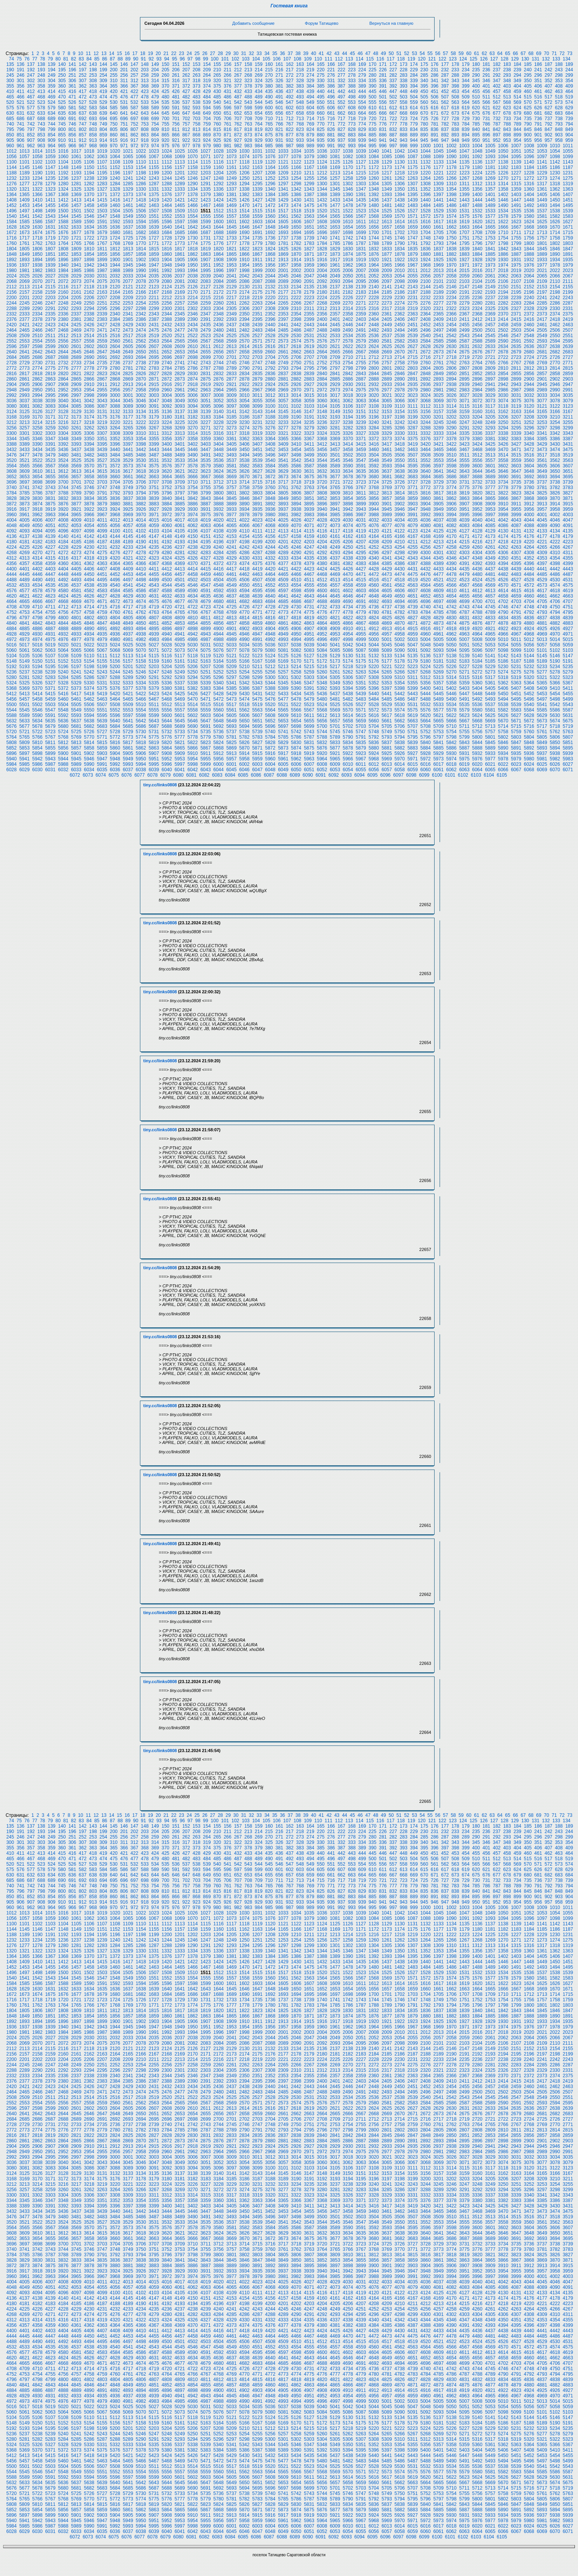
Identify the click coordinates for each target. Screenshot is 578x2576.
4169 (438, 536)
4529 (542, 579)
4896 (167, 628)
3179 (153, 417)
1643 (205, 227)
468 (41, 97)
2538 (400, 335)
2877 (231, 379)
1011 (567, 145)
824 (310, 129)
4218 (503, 541)
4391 (464, 563)
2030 (89, 276)
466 (20, 97)
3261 (76, 428)
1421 (179, 200)
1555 (205, 216)
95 (174, 59)
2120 (115, 286)
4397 (542, 563)
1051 (516, 151)
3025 (438, 395)
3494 (244, 455)
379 (258, 86)
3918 (37, 509)
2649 (128, 352)
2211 (153, 297)
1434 (348, 200)
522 (31, 102)
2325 (490, 308)
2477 (179, 330)
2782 (141, 368)
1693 (283, 232)
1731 (205, 238)
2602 (89, 346)
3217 (76, 422)
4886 (37, 628)
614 (414, 107)
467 (31, 97)
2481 (231, 330)
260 (165, 75)
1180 (477, 167)
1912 (270, 259)
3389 (24, 444)
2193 (490, 292)
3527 (102, 460)
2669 (386, 352)
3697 (24, 482)
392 (393, 86)
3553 (438, 460)
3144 (270, 411)
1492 (529, 205)
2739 (153, 362)
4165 (386, 536)
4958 (400, 634)
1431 (309, 200)
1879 (412, 254)
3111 (412, 406)
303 (41, 80)
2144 (425, 286)
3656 (63, 476)
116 (380, 59)
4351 (516, 558)
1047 (464, 151)
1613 (386, 221)
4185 (76, 541)
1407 (567, 194)
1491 (516, 205)
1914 (296, 259)
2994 (37, 395)
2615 (257, 346)
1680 (115, 232)
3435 (50, 449)
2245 (24, 303)
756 (175, 124)
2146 (451, 286)
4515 (360, 579)
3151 (360, 411)
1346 (348, 189)
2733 (76, 362)
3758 (244, 487)
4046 (555, 520)
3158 (451, 411)
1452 (11, 205)
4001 (542, 514)
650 (217, 113)
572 (548, 102)
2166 (141, 292)
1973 (490, 265)
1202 (193, 173)
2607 (153, 346)
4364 (115, 563)
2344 (167, 314)
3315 (205, 433)
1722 (89, 238)
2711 (360, 357)
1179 (464, 167)
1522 (348, 211)
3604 (529, 466)
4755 (50, 612)
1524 (374, 211)
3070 (451, 400)
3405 (231, 444)
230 (424, 69)
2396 (270, 319)
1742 (348, 238)
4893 (128, 628)
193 (41, 69)
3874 (37, 504)
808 (144, 129)
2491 (360, 330)
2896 (477, 379)
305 (62, 80)
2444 (322, 324)
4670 (89, 601)
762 (238, 124)
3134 (141, 411)
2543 (464, 335)
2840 (322, 373)
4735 (360, 607)
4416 (218, 569)
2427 (102, 324)
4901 (231, 628)
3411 (309, 444)
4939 (153, 634)
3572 (115, 466)
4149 (179, 536)
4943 (205, 634)
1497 (24, 211)
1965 (386, 265)
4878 (503, 623)
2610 (193, 346)
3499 (309, 455)
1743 (360, 238)
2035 (153, 276)
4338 (348, 558)
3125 (24, 411)
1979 (567, 265)
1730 (193, 238)
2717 (438, 357)
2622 (348, 346)
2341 (128, 314)
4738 (400, 607)
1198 (141, 173)
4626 (89, 596)
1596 (167, 221)
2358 (348, 314)
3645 (490, 471)
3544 (322, 460)
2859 (567, 373)
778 (403, 124)
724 (414, 118)
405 (527, 86)
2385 (128, 319)
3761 (283, 487)
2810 (503, 368)
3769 (386, 487)
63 (492, 53)
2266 (296, 303)
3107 (360, 406)
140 (62, 64)
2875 (205, 379)
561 (434, 102)
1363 (567, 189)
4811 (205, 617)
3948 (425, 509)
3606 (555, 466)
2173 (231, 292)
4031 (360, 520)
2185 (386, 292)
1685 (179, 232)
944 (414, 140)
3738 (555, 482)
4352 (529, 558)
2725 (542, 357)
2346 (193, 314)
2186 (400, 292)
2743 (205, 362)
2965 (231, 390)
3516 (529, 455)
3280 (322, 428)
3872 (11, 504)
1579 (516, 216)
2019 (516, 270)
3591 (360, 466)
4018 (193, 520)
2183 (360, 292)
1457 (76, 205)
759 (207, 124)
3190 (296, 417)
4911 (360, 628)
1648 (270, 227)
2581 (386, 341)
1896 (63, 259)
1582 (555, 216)
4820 (322, 617)
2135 (309, 286)
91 (143, 59)
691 (72, 118)
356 (20, 86)
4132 (529, 531)
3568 (63, 466)
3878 (89, 504)
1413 (76, 200)
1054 (555, 151)
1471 (257, 205)
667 (393, 113)
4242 (244, 547)
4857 (231, 623)
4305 (490, 552)
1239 (102, 178)
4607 (412, 590)
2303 (205, 308)
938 (351, 140)
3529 (128, 460)
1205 (231, 173)
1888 (529, 254)
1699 (360, 232)
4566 (451, 585)
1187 (567, 167)
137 (31, 64)
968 (93, 145)
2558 (89, 341)
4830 (451, 617)
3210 (555, 417)
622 (496, 107)
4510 (296, 579)
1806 (37, 249)
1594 (141, 221)
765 (269, 124)
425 (165, 91)
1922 (400, 259)
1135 (464, 162)
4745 (490, 607)
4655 (464, 596)
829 (362, 129)
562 (445, 102)
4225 (24, 547)
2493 (386, 330)
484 (207, 97)
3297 (542, 428)
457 (496, 91)
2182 (348, 292)
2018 (503, 270)
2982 (451, 390)
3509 (438, 455)
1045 (438, 151)
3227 (205, 422)
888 (403, 135)
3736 (529, 482)
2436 (218, 324)
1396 (425, 194)
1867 (257, 254)
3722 (348, 482)
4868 (374, 623)
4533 (24, 585)
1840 (477, 249)
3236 (322, 422)
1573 (438, 216)
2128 (218, 286)
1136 (477, 162)
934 (310, 140)
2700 (218, 357)
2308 (270, 308)
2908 (63, 384)
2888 (374, 379)
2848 (425, 373)
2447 (360, 324)
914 (103, 140)
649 (207, 113)
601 (279, 107)
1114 (193, 162)
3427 (516, 444)
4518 (400, 579)
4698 (451, 601)
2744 (218, 362)
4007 (50, 520)
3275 (257, 428)
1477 (335, 205)
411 (20, 91)
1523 (360, 211)
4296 (374, 552)
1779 (257, 243)
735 (527, 118)
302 (31, 80)
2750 (296, 362)
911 (72, 140)
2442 (296, 324)
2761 (438, 362)
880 (320, 135)
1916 (322, 259)
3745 (76, 487)
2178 (296, 292)
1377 (179, 194)
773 (351, 124)
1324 (63, 189)
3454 (296, 449)
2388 (167, 319)
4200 (270, 541)
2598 (37, 346)
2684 (11, 357)
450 (424, 91)
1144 (11, 167)
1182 (503, 167)
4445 (24, 574)
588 (144, 107)
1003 (464, 145)
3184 (218, 417)
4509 (283, 579)
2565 (179, 341)
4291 (309, 552)
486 (227, 97)
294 (517, 75)
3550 (400, 460)
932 (289, 140)
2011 (412, 270)
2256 (167, 303)
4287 (257, 552)
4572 (529, 585)
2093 (335, 281)
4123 (412, 531)
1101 (24, 162)
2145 (438, 286)
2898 (503, 379)
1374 (141, 194)
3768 (374, 487)
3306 (89, 433)
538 (196, 102)
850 (10, 135)
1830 (348, 249)
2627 (412, 346)
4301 (438, 552)
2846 (400, 373)
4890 (89, 628)
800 (62, 129)
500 (372, 97)
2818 (37, 373)
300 (10, 80)
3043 (102, 400)
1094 (503, 156)
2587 (464, 341)
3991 (412, 514)
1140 (529, 162)
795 (10, 129)
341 (434, 80)
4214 (451, 541)
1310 (451, 183)
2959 (153, 390)
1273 (542, 178)
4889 (76, 628)
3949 (438, 509)
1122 (296, 162)
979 (207, 145)
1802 (555, 243)
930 (269, 140)
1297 (283, 183)
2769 (542, 362)
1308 (425, 183)
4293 (335, 552)
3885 (179, 504)
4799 (50, 617)
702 (186, 118)
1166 (296, 167)
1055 (567, 151)
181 (486, 64)
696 (124, 118)
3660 (115, 476)
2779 (102, 368)
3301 (24, 433)
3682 (400, 476)
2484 (270, 330)
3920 (63, 509)
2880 (270, 379)
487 (238, 97)
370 (165, 86)
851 (20, 135)
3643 (464, 471)
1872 (322, 254)
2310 (296, 308)
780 (424, 124)
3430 (555, 444)
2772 (11, 368)
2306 (244, 308)
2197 (542, 292)
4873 (438, 623)
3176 (115, 417)
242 (548, 69)
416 (72, 91)
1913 (283, 259)
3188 (270, 417)
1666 (503, 227)
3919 (50, 509)
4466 (296, 574)
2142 (400, 286)
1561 (283, 216)
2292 (63, 308)
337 (393, 80)
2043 (257, 276)
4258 (451, 547)
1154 (141, 167)
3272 (218, 428)
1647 (257, 227)
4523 (464, 579)
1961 (335, 265)
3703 (102, 482)
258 (144, 75)
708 (248, 118)
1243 (153, 178)
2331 (567, 308)
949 (465, 140)
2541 (438, 335)
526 (72, 102)
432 (238, 91)
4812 (218, 617)
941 (382, 140)
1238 (89, 178)
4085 (490, 525)
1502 (89, 211)
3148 (322, 411)
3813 (386, 493)
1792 (425, 243)
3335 (464, 433)
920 (165, 140)
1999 (257, 270)
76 (26, 59)
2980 (425, 390)
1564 (322, 216)
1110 (141, 162)
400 (476, 86)
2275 (412, 303)
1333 (179, 189)
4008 (63, 520)
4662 (555, 596)
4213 (438, 541)
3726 (400, 482)
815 (217, 129)
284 (414, 75)
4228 (63, 547)
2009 (386, 270)
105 (266, 59)
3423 (464, 444)
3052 (218, 400)
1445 (490, 200)
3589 (335, 466)
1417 (128, 200)
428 (196, 91)
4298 (400, 552)
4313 (24, 558)
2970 (296, 390)
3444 (167, 449)
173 (403, 64)
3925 (128, 509)
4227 (50, 547)
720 (372, 118)
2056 (425, 276)
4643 (309, 596)
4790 (503, 612)
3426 (503, 444)
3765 (335, 487)
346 (486, 80)
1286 (141, 183)
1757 (542, 238)
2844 (374, 373)
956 (538, 140)
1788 (374, 243)
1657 (386, 227)
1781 (283, 243)
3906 (451, 504)
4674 (141, 601)
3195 (360, 417)
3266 (141, 428)
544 (258, 102)
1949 (179, 265)
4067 (257, 525)
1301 (335, 183)
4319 (102, 558)
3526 (89, 460)
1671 (567, 227)
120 (422, 59)
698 (144, 118)
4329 (231, 558)
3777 (490, 487)
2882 (296, 379)
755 (165, 124)
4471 (360, 574)
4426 (348, 569)
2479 (205, 330)
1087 (412, 156)
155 (217, 64)
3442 (141, 449)
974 (155, 145)
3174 (89, 417)
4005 (24, 520)
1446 (503, 200)
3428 (529, 444)
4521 (438, 579)
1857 (128, 254)
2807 (464, 368)
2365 (438, 314)
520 (10, 102)
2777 (76, 368)
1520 (322, 211)
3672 (270, 476)
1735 (257, 238)
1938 (37, 265)
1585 (24, 221)
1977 (542, 265)
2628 (425, 346)
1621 (490, 221)
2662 (296, 352)
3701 (76, 482)
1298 (296, 183)
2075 (102, 281)
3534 (193, 460)
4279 (153, 552)
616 (434, 107)
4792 (529, 612)
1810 (89, 249)
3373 (386, 438)
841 (486, 129)
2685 (24, 357)
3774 (451, 487)
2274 (400, 303)
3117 (490, 406)
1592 (115, 221)
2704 (270, 357)
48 (375, 53)
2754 (348, 362)
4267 (567, 547)
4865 (335, 623)
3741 (24, 487)
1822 (244, 249)
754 (155, 124)
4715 (102, 607)
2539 (412, 335)
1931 (516, 259)
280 (372, 75)
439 (310, 91)
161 (279, 64)
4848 (115, 623)
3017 (335, 395)
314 (155, 80)
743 (41, 124)
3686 (451, 476)
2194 (503, 292)
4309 (542, 552)
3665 (179, 476)
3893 (283, 504)
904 (569, 135)
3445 (179, 449)
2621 (335, 346)
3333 (438, 433)
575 (10, 107)
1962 (348, 265)
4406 (89, 569)
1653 (335, 227)
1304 (374, 183)
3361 (231, 438)
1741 (335, 238)
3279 (309, 428)
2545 (490, 335)
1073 (231, 156)
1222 (451, 173)
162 (289, 64)
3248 (477, 422)
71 (554, 53)
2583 (412, 341)
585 (113, 107)
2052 (374, 276)
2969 (283, 390)
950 (476, 140)
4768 (218, 612)
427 (186, 91)
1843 (516, 249)
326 (279, 80)
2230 (400, 297)
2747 (257, 362)
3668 (218, 476)
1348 (374, 189)
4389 (438, 563)
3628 (270, 471)
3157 (438, 411)
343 (455, 80)
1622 (503, 221)
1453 (24, 205)
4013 (128, 520)
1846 (555, 249)
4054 (89, 525)
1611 (360, 221)
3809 (335, 493)
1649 (283, 227)
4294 (348, 552)
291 (486, 75)
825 (320, 129)
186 (538, 64)
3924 (115, 509)
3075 (516, 400)
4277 (128, 552)
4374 (244, 563)
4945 (231, 634)
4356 (11, 563)
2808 (477, 368)
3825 (542, 493)
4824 (374, 617)
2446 (348, 324)
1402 (503, 194)
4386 (400, 563)
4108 (218, 531)
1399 (464, 194)
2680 (529, 352)
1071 (205, 156)
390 (372, 86)
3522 (37, 460)
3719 (309, 482)
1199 (153, 173)
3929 (179, 509)
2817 (24, 373)
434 (258, 91)
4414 (193, 569)
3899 (360, 504)
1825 (283, 249)
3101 (283, 406)
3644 (477, 471)
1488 (477, 205)
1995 (205, 270)
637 (82, 113)
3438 (89, 449)
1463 (153, 205)
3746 (89, 487)
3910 (503, 504)
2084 (218, 281)
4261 (490, 547)
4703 (516, 601)
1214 (348, 173)
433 (248, 91)
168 (351, 64)
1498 (37, 211)
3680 (374, 476)
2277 (438, 303)
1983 (50, 270)
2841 (335, 373)
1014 (37, 151)
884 (362, 135)
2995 (50, 395)
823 (300, 129)
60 (468, 53)
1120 (270, 162)
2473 (128, 330)
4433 (438, 569)
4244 (270, 547)
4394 (503, 563)
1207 (257, 173)
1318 (555, 183)
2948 (11, 390)
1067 (153, 156)
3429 (542, 444)
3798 (193, 493)
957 (548, 140)
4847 (102, 623)
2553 (24, 341)
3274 (244, 428)
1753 (490, 238)
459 (517, 91)
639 (103, 113)
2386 (141, 319)
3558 (503, 460)
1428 (270, 200)
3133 (128, 411)
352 (548, 80)
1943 (102, 265)
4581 (76, 590)
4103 (153, 531)
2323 (464, 308)
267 (238, 75)
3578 (193, 466)
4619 (567, 590)
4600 (322, 590)
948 (455, 140)
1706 (451, 232)
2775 (50, 368)
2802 (400, 368)
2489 (335, 330)
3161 (490, 411)
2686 (37, 357)
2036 (167, 276)
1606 (296, 221)
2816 (11, 373)
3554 (451, 460)
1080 (322, 156)
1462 (141, 205)
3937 (283, 509)
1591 (102, 221)
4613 (490, 590)
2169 (179, 292)
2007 (360, 270)
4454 (141, 574)
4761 (128, 612)
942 (393, 140)
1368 (63, 194)
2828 (167, 373)
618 (455, 107)
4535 (50, 585)
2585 (438, 341)
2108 (529, 281)
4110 (244, 531)
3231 (257, 422)
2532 (322, 335)
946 (434, 140)
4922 (503, 628)
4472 (374, 574)
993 (351, 145)
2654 (193, 352)
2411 (464, 319)
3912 (529, 504)
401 (486, 86)
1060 (63, 156)
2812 (529, 368)
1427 (257, 200)
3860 (425, 498)
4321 (128, 558)
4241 (231, 547)
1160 (218, 167)
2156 (11, 292)
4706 (555, 601)
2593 (542, 341)
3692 (529, 476)
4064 (218, 525)
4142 (89, 536)
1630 (37, 227)
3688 (477, 476)
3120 (529, 406)
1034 (296, 151)
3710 (193, 482)
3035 (567, 395)
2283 (516, 303)
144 (103, 64)
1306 (400, 183)
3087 (102, 406)
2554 (37, 341)
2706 (296, 357)
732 (496, 118)
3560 (529, 460)
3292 (477, 428)
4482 (503, 574)
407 (548, 86)
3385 (542, 438)
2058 (451, 276)
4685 (283, 601)
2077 (128, 281)
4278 (141, 552)
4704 (529, 601)
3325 (335, 433)
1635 (102, 227)
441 (331, 91)
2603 (102, 346)
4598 (296, 590)
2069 (24, 281)
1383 (257, 194)
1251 (257, 178)
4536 (63, 585)
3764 (322, 487)
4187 (102, 541)
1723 (102, 238)
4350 (503, 558)
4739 (412, 607)
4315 (50, 558)
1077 (283, 156)
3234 (296, 422)
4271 (50, 552)
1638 (141, 227)
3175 (102, 417)
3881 (128, 504)
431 (227, 91)
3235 (309, 422)
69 (538, 53)
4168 (425, 536)
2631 (464, 346)
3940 (322, 509)
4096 (63, 531)
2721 (490, 357)
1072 (218, 156)
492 (289, 97)
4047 (567, 520)
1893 (24, 259)
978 (196, 145)
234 (465, 69)
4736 (374, 607)
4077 (386, 525)
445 (372, 91)
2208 (115, 297)
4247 (309, 547)
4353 (542, 558)
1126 (348, 162)
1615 (412, 221)
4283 (205, 552)
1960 (322, 265)
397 (445, 86)
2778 (89, 368)
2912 (115, 384)
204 (155, 69)
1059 (50, 156)
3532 (167, 460)
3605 (542, 466)
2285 (542, 303)
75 (19, 59)
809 (155, 129)
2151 (516, 286)
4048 (11, 525)
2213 (179, 297)
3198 (400, 417)
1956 (270, 265)
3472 (529, 449)
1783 (309, 243)
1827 (309, 249)
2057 (438, 276)
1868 (270, 254)
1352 (425, 189)
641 (124, 113)
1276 (11, 183)
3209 (542, 417)
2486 (296, 330)
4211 (412, 541)
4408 (115, 569)
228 (403, 69)
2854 (503, 373)
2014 (451, 270)
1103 (50, 162)
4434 (451, 569)
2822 (89, 373)
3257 (24, 428)
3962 (37, 514)
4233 (128, 547)
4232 (115, 547)
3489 (179, 455)
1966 (400, 265)
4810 (193, 617)
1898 (89, 259)
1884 (477, 254)
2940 (477, 384)
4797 (24, 617)
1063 (102, 156)
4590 (193, 590)
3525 (76, 460)
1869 (283, 254)
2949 (24, 390)
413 (41, 91)
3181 (179, 417)
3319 (257, 433)
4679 (205, 601)
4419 (257, 569)
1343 (309, 189)
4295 (360, 552)
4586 (141, 590)
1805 (24, 249)
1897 (76, 259)
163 (300, 64)
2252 (115, 303)
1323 (50, 189)
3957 (542, 509)
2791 (257, 368)
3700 (63, 482)
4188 (115, 541)
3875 (50, 504)
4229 (76, 547)
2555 (50, 341)
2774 (37, 368)
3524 (63, 460)
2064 (529, 276)
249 (51, 75)
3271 (205, 428)
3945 (386, 509)
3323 (309, 433)
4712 (63, 607)
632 (31, 113)
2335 (50, 314)
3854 (348, 498)
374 (207, 86)
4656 (477, 596)
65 (507, 53)
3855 (360, 498)
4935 (102, 634)
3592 (374, 466)
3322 (296, 433)
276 (331, 75)
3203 (464, 417)
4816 (270, 617)
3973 (179, 514)
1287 (153, 183)
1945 (128, 265)
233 (455, 69)
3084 (63, 406)
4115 (309, 531)
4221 (542, 541)
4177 (542, 536)
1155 (153, 167)
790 (527, 124)
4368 (167, 563)
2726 (555, 357)
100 (215, 59)
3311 (153, 433)
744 (51, 124)
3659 (102, 476)
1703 (412, 232)
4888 (63, 628)
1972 (477, 265)
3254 (555, 422)
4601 (335, 590)
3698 (37, 482)
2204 (63, 297)
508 (455, 97)
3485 (128, 455)
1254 (296, 178)
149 (155, 64)
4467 (309, 574)
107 (287, 59)
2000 (270, 270)
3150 (348, 411)
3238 (348, 422)
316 (175, 80)
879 (310, 135)
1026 (193, 151)
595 (217, 107)
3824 (529, 493)
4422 (296, 569)
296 (538, 75)
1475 (309, 205)
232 (445, 69)
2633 (490, 346)
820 (269, 129)
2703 (257, 357)
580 (62, 107)
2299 (153, 308)
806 (124, 129)
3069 (438, 400)
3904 (425, 504)
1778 (244, 243)
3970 (141, 514)
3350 (89, 438)
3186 (244, 417)
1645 (231, 227)
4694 (400, 601)
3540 (270, 460)
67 (523, 53)
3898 (348, 504)
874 (258, 135)
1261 (386, 178)
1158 (193, 167)
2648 (115, 352)
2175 (257, 292)
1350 (400, 189)
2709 (335, 357)
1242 (141, 178)
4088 (529, 525)
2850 (451, 373)
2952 (63, 390)
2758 (400, 362)
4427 (360, 569)
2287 (567, 303)
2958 (141, 390)
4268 (11, 552)
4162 (348, 536)
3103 (309, 406)
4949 (283, 634)
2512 (63, 335)
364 (103, 86)
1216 (374, 173)
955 (527, 140)
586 (124, 107)
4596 (270, 590)
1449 (542, 200)
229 (414, 69)
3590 (348, 466)
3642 (451, 471)
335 (372, 80)
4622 (37, 596)
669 (414, 113)
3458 (348, 449)
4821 (335, 617)
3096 (218, 406)
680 (527, 113)
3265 (128, 428)
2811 (516, 368)
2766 (503, 362)
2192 (477, 292)
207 (186, 69)
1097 (542, 156)
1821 (231, 249)
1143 (567, 162)
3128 (63, 411)
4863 (309, 623)
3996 (477, 514)
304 (51, 80)
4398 (555, 563)
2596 (11, 346)
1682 (141, 232)
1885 (490, 254)
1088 (425, 156)
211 (227, 69)
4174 (503, 536)
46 (359, 53)
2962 (193, 390)
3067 (412, 400)
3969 (128, 514)
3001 (128, 395)
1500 (63, 211)
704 (207, 118)
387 (341, 86)
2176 (270, 292)
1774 (193, 243)
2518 (141, 335)
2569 (231, 341)
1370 (89, 194)
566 (486, 102)
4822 (348, 617)
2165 (128, 292)
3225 (179, 422)
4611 (464, 590)
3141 (231, 411)
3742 (37, 487)
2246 (37, 303)
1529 (438, 211)
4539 (102, 585)
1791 (412, 243)
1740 (322, 238)
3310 (141, 433)
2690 (89, 357)
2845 (386, 373)
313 (144, 80)
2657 (231, 352)
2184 (374, 292)
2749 (283, 362)
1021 (128, 151)
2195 (516, 292)
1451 (567, 200)
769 (310, 124)
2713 (386, 357)
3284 (374, 428)
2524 (218, 335)
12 (95, 53)
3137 (179, 411)
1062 (89, 156)
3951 (464, 509)
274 (310, 75)
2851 (464, 373)
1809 (76, 249)
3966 (89, 514)
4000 (529, 514)
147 (134, 64)
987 (289, 145)
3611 (50, 471)
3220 (115, 422)
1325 (76, 189)
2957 (128, 390)
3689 (490, 476)
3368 (322, 438)
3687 (464, 476)
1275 (567, 178)
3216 (63, 422)
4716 (115, 607)
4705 (542, 601)
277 (341, 75)
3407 (257, 444)
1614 (400, 221)
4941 (179, 634)
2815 (567, 368)
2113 (24, 286)
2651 (153, 352)
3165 (542, 411)
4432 (425, 569)
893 (455, 135)
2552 (11, 341)
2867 (102, 379)
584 (103, 107)
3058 (296, 400)
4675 (153, 601)
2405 (386, 319)
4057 (128, 525)
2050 (348, 276)
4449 (76, 574)
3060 (322, 400)
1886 (503, 254)
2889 (386, 379)
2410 (451, 319)
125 (473, 59)
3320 (270, 433)
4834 (503, 617)
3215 (50, 422)
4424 (322, 569)
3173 (76, 417)
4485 (542, 574)
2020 (529, 270)
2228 (374, 297)
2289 (24, 308)
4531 (567, 579)
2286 (555, 303)
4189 (128, 541)
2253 (128, 303)
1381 (231, 194)
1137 (490, 162)
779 (414, 124)
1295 (257, 183)
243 (558, 69)
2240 (529, 297)
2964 (218, 390)
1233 (24, 178)
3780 (529, 487)
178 (455, 64)
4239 (205, 547)
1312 (477, 183)
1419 (153, 200)
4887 (50, 628)
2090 (296, 281)
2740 (167, 362)
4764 (167, 612)
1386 (296, 194)
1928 (477, 259)
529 (103, 102)
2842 (348, 373)
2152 (529, 286)
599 (258, 107)
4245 (283, 547)
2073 (76, 281)
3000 (115, 395)
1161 (231, 167)
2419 (567, 319)
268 (248, 75)
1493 (542, 205)
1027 (205, 151)
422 (134, 91)
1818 (193, 249)
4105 (179, 531)
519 (569, 97)
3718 (296, 482)
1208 (270, 173)
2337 (76, 314)
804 (103, 129)
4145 (128, 536)
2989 (542, 390)
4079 (412, 525)
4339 (360, 558)
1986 (89, 270)
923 (196, 140)
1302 (348, 183)
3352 (115, 438)
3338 (503, 433)
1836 (425, 249)
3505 (386, 455)
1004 (477, 145)
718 (351, 118)
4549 (231, 585)
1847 (567, 249)
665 (372, 113)
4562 (400, 585)
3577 (179, 466)
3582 (244, 466)
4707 (567, 601)
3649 (542, 471)
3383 (516, 438)
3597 (438, 466)
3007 (205, 395)
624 (517, 107)
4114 (296, 531)
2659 (257, 352)
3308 (115, 433)
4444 (11, 574)
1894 (37, 259)
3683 (412, 476)
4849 (128, 623)
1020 (115, 151)
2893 (438, 379)
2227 (360, 297)
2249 (76, 303)
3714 (244, 482)
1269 (490, 178)
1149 (76, 167)
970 (113, 145)
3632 (322, 471)
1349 (386, 189)
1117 (231, 162)
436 (279, 91)
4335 (309, 558)
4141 (76, 536)
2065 (542, 276)
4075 (360, 525)
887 (393, 135)
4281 (179, 552)
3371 (360, 438)
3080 (11, 406)
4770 (244, 612)
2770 (555, 362)
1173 (386, 167)
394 (414, 86)
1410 (37, 200)
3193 (335, 417)
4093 (24, 531)
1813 (128, 249)
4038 (451, 520)
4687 (309, 601)
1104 (63, 162)
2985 (490, 390)
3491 (205, 455)
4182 (37, 541)
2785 (179, 368)
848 (558, 129)
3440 (115, 449)
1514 (244, 211)
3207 (516, 417)
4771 (257, 612)
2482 (244, 330)
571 (538, 102)
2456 (477, 324)
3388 (11, 444)
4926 (555, 628)
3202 (451, 417)
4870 (400, 623)
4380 (322, 563)
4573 (542, 585)
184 (517, 64)
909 (51, 140)
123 (453, 59)
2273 (386, 303)
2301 (179, 308)
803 (93, 129)
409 (569, 86)
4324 (167, 558)
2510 (37, 335)
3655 (50, 476)
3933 (231, 509)
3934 (244, 509)
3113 (438, 406)
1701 (386, 232)
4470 (348, 574)
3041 (76, 400)
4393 (490, 563)
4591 (205, 590)
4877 (490, 623)
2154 (555, 286)
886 (382, 135)
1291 (205, 183)
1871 (309, 254)
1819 (205, 249)
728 (455, 118)
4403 (50, 569)
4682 (244, 601)
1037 (335, 151)
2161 (76, 292)
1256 (322, 178)
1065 (128, 156)
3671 (257, 476)
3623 (205, 471)
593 (196, 107)
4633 (179, 596)
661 (331, 113)
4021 (231, 520)
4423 (309, 569)
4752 (11, 612)
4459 (205, 574)
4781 (386, 612)
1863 (205, 254)
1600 (218, 221)
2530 (296, 335)
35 (274, 53)
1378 (193, 194)
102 (235, 59)
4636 (218, 596)
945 (424, 140)
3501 (335, 455)
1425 (231, 200)
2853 (490, 373)
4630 (141, 596)
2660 (270, 352)
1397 (438, 194)
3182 (193, 417)
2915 (153, 384)
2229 (386, 297)
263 (196, 75)
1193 (76, 173)
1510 (193, 211)
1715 (567, 232)
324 (258, 80)
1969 (438, 265)
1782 (296, 243)
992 (341, 145)
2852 (477, 373)
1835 (412, 249)
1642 (193, 227)
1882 (451, 254)
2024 (11, 276)
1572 (425, 216)
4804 (115, 617)
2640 (11, 352)
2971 (309, 390)
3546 (348, 460)
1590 (89, 221)
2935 (412, 384)
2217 (231, 297)
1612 (374, 221)
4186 (89, 541)
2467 (50, 330)
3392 (63, 444)
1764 (63, 243)
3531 (153, 460)
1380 (218, 194)
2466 (37, 330)
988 (300, 145)
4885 (24, 628)
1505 (128, 211)
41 (321, 53)
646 (175, 113)
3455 (309, 449)
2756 (374, 362)
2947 (567, 384)
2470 (89, 330)
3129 (76, 411)
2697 (179, 357)
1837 (438, 249)
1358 (503, 189)
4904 (270, 628)
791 (538, 124)
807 (134, 129)
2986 (503, 390)
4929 (24, 634)
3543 (309, 460)
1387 (309, 194)
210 (217, 69)
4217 (490, 541)
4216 (477, 541)
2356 (322, 314)
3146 (296, 411)
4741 (438, 607)
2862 (37, 379)
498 (351, 97)
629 (569, 107)
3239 (360, 422)
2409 (438, 319)
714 (310, 118)
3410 (296, 444)
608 (351, 107)
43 (336, 53)
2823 (102, 373)
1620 (477, 221)
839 (465, 129)
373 (196, 86)
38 (297, 53)
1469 (231, 205)
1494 (555, 205)
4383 (360, 563)
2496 (425, 330)
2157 (24, 292)
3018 (348, 395)
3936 (270, 509)
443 (351, 91)
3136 (167, 411)
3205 (490, 417)
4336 (322, 558)
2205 (76, 297)
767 (289, 124)
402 (496, 86)
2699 (205, 357)
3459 (360, 449)
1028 (218, 151)
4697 (438, 601)
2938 (451, 384)
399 (465, 86)
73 (569, 53)
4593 (231, 590)
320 (217, 80)
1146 (37, 167)
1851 (50, 254)
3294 (503, 428)
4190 (141, 541)
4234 (141, 547)
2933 (386, 384)
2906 (37, 384)
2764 (477, 362)
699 (155, 118)
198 (93, 69)
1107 (102, 162)
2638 (555, 346)
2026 (37, 276)
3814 (400, 493)
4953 (335, 634)
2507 (567, 330)
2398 (296, 319)
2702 (244, 357)
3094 (193, 406)
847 (548, 129)
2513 (76, 335)
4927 (567, 628)
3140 (218, 411)
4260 (477, 547)
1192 (63, 173)
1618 (451, 221)
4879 (516, 623)
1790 (400, 243)
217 (289, 69)
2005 (335, 270)
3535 (205, 460)
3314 (193, 433)
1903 (153, 259)
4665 (24, 601)
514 (517, 97)
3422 (451, 444)
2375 (567, 314)
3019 (360, 395)
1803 (567, 243)
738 (558, 118)
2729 (24, 362)
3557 (490, 460)
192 (31, 69)
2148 (477, 286)
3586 (296, 466)
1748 (425, 238)
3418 (400, 444)
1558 (244, 216)
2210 (141, 297)
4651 (412, 596)
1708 (477, 232)
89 (127, 59)
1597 (179, 221)
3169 (24, 417)
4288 (270, 552)
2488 (322, 330)
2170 (193, 292)
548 (300, 102)
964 (51, 145)
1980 (11, 270)
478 (144, 97)
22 (173, 53)
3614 (89, 471)
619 (465, 107)
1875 (360, 254)
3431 (567, 444)
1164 (270, 167)
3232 (270, 422)
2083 (205, 281)
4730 (296, 607)
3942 (348, 509)
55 (430, 53)
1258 (348, 178)
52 (406, 53)
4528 (529, 579)
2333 (24, 314)
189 (569, 64)
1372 (115, 194)
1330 (141, 189)
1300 (322, 183)
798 (41, 129)
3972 (167, 514)
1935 (567, 259)
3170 (37, 417)
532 (134, 102)
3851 (309, 498)
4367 (153, 563)
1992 (167, 270)
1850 (37, 254)
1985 (76, 270)
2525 (231, 335)
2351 (257, 314)
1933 (542, 259)
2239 (516, 297)
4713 (76, 607)
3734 (503, 482)
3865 (490, 498)
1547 (102, 216)
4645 (335, 596)
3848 (270, 498)
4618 (555, 590)
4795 (567, 612)
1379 (205, 194)
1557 (231, 216)
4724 (218, 607)
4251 (360, 547)
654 (258, 113)
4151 (205, 536)
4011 (102, 520)
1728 (167, 238)
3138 (193, 411)
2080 (167, 281)
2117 (76, 286)
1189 (24, 173)
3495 (257, 455)
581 (72, 107)
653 (248, 113)
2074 (89, 281)
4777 (335, 612)
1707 (464, 232)
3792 (115, 493)
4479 (464, 574)
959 (569, 140)
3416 (374, 444)
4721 (179, 607)
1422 (193, 200)
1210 (296, 173)
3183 (205, 417)
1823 (257, 249)
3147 (309, 411)
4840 (11, 623)
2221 (283, 297)
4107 (205, 531)
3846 (244, 498)
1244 (167, 178)
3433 (24, 449)
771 (331, 124)
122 (442, 59)
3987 (360, 514)
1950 (193, 265)
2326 (503, 308)
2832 (218, 373)
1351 (412, 189)
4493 (76, 579)
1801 (542, 243)
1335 (205, 189)
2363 (412, 314)
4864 (322, 623)
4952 (322, 634)
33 (259, 53)
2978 (400, 390)
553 (351, 102)
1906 (193, 259)
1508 (167, 211)
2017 (490, 270)
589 (155, 107)
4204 (322, 541)
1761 (24, 243)
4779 (360, 612)
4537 (76, 585)
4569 (490, 585)
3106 (348, 406)
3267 (153, 428)
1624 (529, 221)
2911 (102, 384)
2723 (516, 357)
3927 (153, 509)
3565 (24, 466)
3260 (63, 428)
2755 (360, 362)
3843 (205, 498)
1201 (179, 173)
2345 (179, 314)
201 (124, 69)
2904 (11, 384)
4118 (348, 531)
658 (300, 113)
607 (341, 107)
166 (331, 64)
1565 (335, 216)
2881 (283, 379)
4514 (348, 579)
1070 (193, 156)
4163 (360, 536)
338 (403, 80)
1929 (490, 259)
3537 (231, 460)
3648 (529, 471)
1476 (322, 205)
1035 (309, 151)
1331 (153, 189)
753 (144, 124)
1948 (167, 265)
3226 (193, 422)
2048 (322, 276)
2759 (412, 362)
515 (527, 97)
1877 (386, 254)
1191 (50, 173)
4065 (231, 525)
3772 (425, 487)
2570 (244, 341)
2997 (76, 395)
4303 (464, 552)
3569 (76, 466)
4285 (231, 552)
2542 (451, 335)
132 (546, 59)
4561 (386, 585)
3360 (218, 438)
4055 (102, 525)
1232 (11, 178)
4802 (89, 617)
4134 (555, 531)
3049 (179, 400)
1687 (205, 232)
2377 (24, 319)
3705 (128, 482)
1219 (412, 173)
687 (31, 118)
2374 (555, 314)
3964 (63, 514)
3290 (451, 428)
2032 (115, 276)
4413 (179, 569)
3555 (464, 460)
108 (297, 59)
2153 (542, 286)
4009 (76, 520)
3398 (141, 444)
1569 (386, 216)
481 (175, 97)
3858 (400, 498)
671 (434, 113)
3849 (283, 498)
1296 (270, 183)
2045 (283, 276)
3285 (386, 428)
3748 (115, 487)
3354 (141, 438)
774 (362, 124)
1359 (516, 189)
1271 (516, 178)
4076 (374, 525)
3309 (128, 433)
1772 (167, 243)
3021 (386, 395)
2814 (555, 368)
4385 (386, 563)
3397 (128, 444)
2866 (89, 379)
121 (432, 59)
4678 (193, 601)
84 (88, 59)
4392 (477, 563)
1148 (63, 167)
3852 (322, 498)
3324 (322, 433)
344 (465, 80)
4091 (567, 525)
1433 (335, 200)
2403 (360, 319)
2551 (567, 335)
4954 (348, 634)
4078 (400, 525)
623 (507, 107)
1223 (464, 173)
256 (124, 75)
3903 (412, 504)
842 (496, 129)
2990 (555, 390)
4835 (516, 617)
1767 (102, 243)
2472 (115, 330)
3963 (50, 514)
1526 (400, 211)
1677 (76, 232)
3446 (193, 449)
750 (113, 124)
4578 (37, 590)
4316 (63, 558)
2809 (490, 368)
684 (569, 113)
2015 (464, 270)
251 (72, 75)
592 (186, 107)
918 (144, 140)
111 (328, 59)
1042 (400, 151)
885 (372, 135)
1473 (283, 205)
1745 (386, 238)
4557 (335, 585)
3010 (244, 395)
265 (217, 75)
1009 (542, 145)
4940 (167, 634)
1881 (438, 254)
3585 (283, 466)
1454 (37, 205)
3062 (348, 400)
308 (93, 80)
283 (403, 75)
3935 (257, 509)
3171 (50, 417)
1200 (167, 173)
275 (320, 75)
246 (20, 75)
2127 (205, 286)
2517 (128, 335)
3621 (179, 471)
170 (372, 64)
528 (93, 102)
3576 (167, 466)
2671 (412, 352)
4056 (115, 525)
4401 (24, 569)
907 (31, 140)
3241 (386, 422)
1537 (542, 211)
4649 (386, 596)
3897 (335, 504)
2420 (11, 324)
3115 (464, 406)
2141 (386, 286)
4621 (24, 596)
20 (157, 53)
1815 (153, 249)
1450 (555, 200)
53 (414, 53)
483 (196, 97)
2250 (89, 303)
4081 (438, 525)
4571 (516, 585)
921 (175, 140)
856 (72, 135)
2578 (348, 341)
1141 (542, 162)
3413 (335, 444)
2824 (115, 373)
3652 (11, 476)
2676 (477, 352)
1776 (218, 243)
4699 (464, 601)
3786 (37, 493)
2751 (309, 362)
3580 (218, 466)
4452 (115, 574)
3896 (322, 504)
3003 (153, 395)
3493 (231, 455)
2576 (322, 341)
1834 (400, 249)
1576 (477, 216)
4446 (37, 574)
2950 (37, 390)
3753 (179, 487)
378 (248, 86)
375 (217, 86)
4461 (231, 574)
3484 (115, 455)
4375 (257, 563)
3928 (167, 509)
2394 (244, 319)
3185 (231, 417)
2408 (425, 319)
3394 (89, 444)
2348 (218, 314)
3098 (244, 406)
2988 (529, 390)
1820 (218, 249)
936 (331, 140)
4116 (322, 531)
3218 (89, 422)
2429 (128, 324)
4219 (516, 541)
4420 (270, 569)
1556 (218, 216)
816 (227, 129)
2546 (503, 335)
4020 (218, 520)
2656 (218, 352)
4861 (283, 623)
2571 (257, 341)
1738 (296, 238)
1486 (451, 205)
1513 (231, 211)
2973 (335, 390)
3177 (128, 417)
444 (362, 91)
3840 (167, 498)
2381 (76, 319)
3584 (270, 466)
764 (258, 124)
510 (476, 97)
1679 (102, 232)
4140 (63, 536)
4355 (567, 558)
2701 (231, 357)
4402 (37, 569)
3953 (490, 509)
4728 (270, 607)
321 (227, 80)
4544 (167, 585)
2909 (76, 384)
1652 (322, 227)
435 (269, 91)
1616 (425, 221)
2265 (283, 303)
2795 (309, 368)
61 (476, 53)
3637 (386, 471)
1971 (464, 265)
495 (320, 97)
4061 (179, 525)
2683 (567, 352)
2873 (179, 379)
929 (258, 140)
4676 (167, 601)
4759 (102, 612)
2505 (542, 330)
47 (367, 53)
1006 (503, 145)
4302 (451, 552)
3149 (335, 411)
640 (113, 113)
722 (393, 118)
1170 (348, 167)
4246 (296, 547)
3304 (63, 433)
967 (82, 145)
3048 (167, 400)
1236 (63, 178)
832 (393, 129)
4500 (167, 579)
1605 (283, 221)
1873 (335, 254)
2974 (348, 390)
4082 (451, 525)
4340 (374, 558)
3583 (257, 466)
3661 (128, 476)
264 (207, 75)
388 (351, 86)
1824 (270, 249)
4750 (555, 607)
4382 (348, 563)
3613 (76, 471)
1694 (296, 232)
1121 (283, 162)
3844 (218, 498)
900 (527, 135)
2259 (205, 303)
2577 (335, 341)
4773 (283, 612)
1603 (257, 221)
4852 (167, 623)
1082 (348, 156)
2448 (374, 324)
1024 (167, 151)
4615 (516, 590)
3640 (425, 471)
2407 (412, 319)
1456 (63, 205)
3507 (412, 455)
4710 (37, 607)
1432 (322, 200)
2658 (244, 352)
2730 (37, 362)
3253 (542, 422)
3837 (128, 498)
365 (113, 86)
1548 (115, 216)
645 (165, 113)
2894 (451, 379)
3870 (555, 498)
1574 (451, 216)
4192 (167, 541)
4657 (490, 596)
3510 (451, 455)
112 (339, 59)
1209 (283, 173)
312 (134, 80)
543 (248, 102)
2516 (115, 335)
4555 (309, 585)
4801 (76, 617)
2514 (89, 335)
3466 (451, 449)
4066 (244, 525)
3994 (451, 514)
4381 (335, 563)
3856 (374, 498)
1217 (386, 173)
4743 (464, 607)
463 (558, 91)
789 (517, 124)
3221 (128, 422)
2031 (102, 276)
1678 (89, 232)
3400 (167, 444)
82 (73, 59)
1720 (63, 238)
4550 (244, 585)
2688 (63, 357)
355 (10, 86)
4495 (102, 579)
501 (382, 97)
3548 (374, 460)
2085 (231, 281)
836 (434, 129)
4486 (555, 574)
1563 (309, 216)
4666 (37, 601)
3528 (115, 460)
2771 (567, 362)
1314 (503, 183)
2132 (270, 286)
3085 (76, 406)
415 (62, 91)
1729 (179, 238)
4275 (102, 552)
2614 (244, 346)
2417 (542, 319)
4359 (50, 563)
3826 (555, 493)
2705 (283, 357)
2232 (425, 297)
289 (465, 75)
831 (382, 129)
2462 (555, 324)
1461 (128, 205)
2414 (503, 319)
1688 (218, 232)
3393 (76, 444)
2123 (153, 286)
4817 (283, 617)
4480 (477, 574)
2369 (490, 314)
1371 (102, 194)
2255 (153, 303)
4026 (296, 520)
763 (248, 124)
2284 (529, 303)
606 (331, 107)
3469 (490, 449)
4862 (296, 623)
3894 (296, 504)
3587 (309, 466)
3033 (542, 395)
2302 (193, 308)
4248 (322, 547)
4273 (76, 552)
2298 (141, 308)
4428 (374, 569)
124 (463, 59)
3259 (50, 428)
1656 (374, 227)
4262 (503, 547)
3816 (425, 493)
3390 (37, 444)
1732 (218, 238)
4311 (567, 552)
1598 (193, 221)
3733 (490, 482)
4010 (89, 520)
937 (341, 140)
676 (486, 113)
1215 (360, 173)
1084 (374, 156)
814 (207, 129)
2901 (542, 379)
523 (41, 102)
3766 (348, 487)
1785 (335, 243)
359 (51, 86)
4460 (218, 574)
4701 (490, 601)
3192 (322, 417)
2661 (283, 352)
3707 (153, 482)
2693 (128, 357)
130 (525, 59)
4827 (412, 617)
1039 (360, 151)
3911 (516, 504)
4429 (386, 569)
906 (20, 140)
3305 (76, 433)
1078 (296, 156)
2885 (335, 379)
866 (175, 135)
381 (279, 86)
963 (41, 145)
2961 (179, 390)
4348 (477, 558)
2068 (11, 281)
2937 (438, 384)
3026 (451, 395)
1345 (335, 189)
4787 (464, 612)
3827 (567, 493)
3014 (296, 395)
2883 (309, 379)
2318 (400, 308)
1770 (141, 243)
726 (434, 118)
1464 (167, 205)
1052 (529, 151)
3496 (270, 455)
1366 (37, 194)
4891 (102, 628)
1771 (153, 243)
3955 (516, 509)
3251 (516, 422)
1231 (567, 173)
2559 (102, 341)
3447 (205, 449)
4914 (400, 628)
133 (556, 59)
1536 (529, 211)
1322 (37, 189)
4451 (102, 574)
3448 (218, 449)
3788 (63, 493)
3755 (205, 487)
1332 (167, 189)
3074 (503, 400)
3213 (24, 422)
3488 (167, 455)
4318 (89, 558)
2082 (193, 281)
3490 (193, 455)
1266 (451, 178)
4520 (425, 579)
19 (150, 53)
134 (567, 59)
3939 (309, 509)
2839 (309, 373)
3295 (516, 428)
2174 (244, 292)
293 (507, 75)
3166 (555, 411)
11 (88, 53)
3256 (11, 428)
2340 (115, 314)
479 (155, 97)
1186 (555, 167)
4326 (193, 558)
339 (414, 80)
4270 (37, 552)
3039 (50, 400)
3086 (89, 406)
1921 (386, 259)
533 (144, 102)
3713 (231, 482)
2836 (270, 373)
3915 (567, 504)
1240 (115, 178)
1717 (24, 238)
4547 (205, 585)
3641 (438, 471)
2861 (24, 379)
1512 (218, 211)
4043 (516, 520)
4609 (438, 590)
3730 (451, 482)
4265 (542, 547)
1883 (464, 254)
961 (20, 145)
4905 (283, 628)
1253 (283, 178)
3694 (555, 476)
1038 (348, 151)
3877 (76, 504)
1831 (360, 249)
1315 (516, 183)
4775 (309, 612)
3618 (141, 471)
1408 (11, 200)
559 (414, 102)
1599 (205, 221)
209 (207, 69)
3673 (283, 476)
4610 (451, 590)
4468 (322, 574)
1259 (360, 178)
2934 (400, 384)
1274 (555, 178)
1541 (24, 216)
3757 (231, 487)
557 (393, 102)
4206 (348, 541)
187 (548, 64)
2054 (400, 276)
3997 (490, 514)
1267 (464, 178)
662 (341, 113)
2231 (412, 297)
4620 (11, 596)
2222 (296, 297)
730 (476, 118)
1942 (89, 265)
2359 (360, 314)
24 (189, 53)
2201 (24, 297)
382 (289, 86)
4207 (360, 541)
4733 (335, 607)
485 (217, 97)
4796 (11, 617)
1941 (76, 265)
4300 (425, 552)
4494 (89, 579)
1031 (257, 151)
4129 (490, 531)
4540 (115, 585)
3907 (464, 504)
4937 (128, 634)
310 (113, 80)
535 (165, 102)
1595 (153, 221)
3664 (167, 476)
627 (548, 107)
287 (445, 75)
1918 (348, 259)
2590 (503, 341)
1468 (218, 205)
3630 (296, 471)
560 (424, 102)
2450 (400, 324)
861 (124, 135)
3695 (567, 476)
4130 (503, 531)
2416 (529, 319)
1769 (128, 243)
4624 (63, 596)
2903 (567, 379)
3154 (400, 411)
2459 (516, 324)
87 (112, 59)
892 (445, 135)
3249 (490, 422)
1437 (386, 200)
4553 (283, 585)
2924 (270, 384)
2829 (179, 373)
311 (124, 80)
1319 (567, 183)
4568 (477, 585)
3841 (179, 498)
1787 (360, 243)
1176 (425, 167)
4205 (335, 541)
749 (103, 124)
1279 (50, 183)
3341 (542, 433)
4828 (425, 617)
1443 (464, 200)
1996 (218, 270)
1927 (464, 259)
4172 (477, 536)
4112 (270, 531)
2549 (542, 335)
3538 (244, 460)
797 (31, 129)
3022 (400, 395)
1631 (50, 227)
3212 (11, 422)
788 (507, 124)
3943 (360, 509)
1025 (179, 151)
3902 (400, 504)
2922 (244, 384)
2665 (335, 352)
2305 (231, 308)
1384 (270, 194)
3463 (412, 449)
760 (217, 124)
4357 (24, 563)
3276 (270, 428)
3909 (490, 504)
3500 (322, 455)
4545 (179, 585)
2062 (503, 276)
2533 (335, 335)
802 (82, 129)
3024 (425, 395)
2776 (63, 368)
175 (424, 64)
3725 (386, 482)
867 (186, 135)
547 (289, 102)
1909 (231, 259)
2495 (412, 330)
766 (279, 124)
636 (72, 113)
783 (455, 124)
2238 (503, 297)
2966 (244, 390)
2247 (50, 303)
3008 (218, 395)
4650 (400, 596)
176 (434, 64)
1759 (567, 238)
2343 (153, 314)
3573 (128, 466)
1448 (529, 200)
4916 (425, 628)
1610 (348, 221)
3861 (438, 498)
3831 (50, 498)
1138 (503, 162)
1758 (555, 238)
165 (320, 64)
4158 (296, 536)
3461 (386, 449)
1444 (477, 200)
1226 (503, 173)
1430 (296, 200)
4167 (412, 536)
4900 (218, 628)
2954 (89, 390)
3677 (335, 476)
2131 (257, 286)
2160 (63, 292)
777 (393, 124)
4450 (89, 574)
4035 (412, 520)
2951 (50, 390)
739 (569, 118)
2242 (555, 297)
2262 (244, 303)
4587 (153, 590)
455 (476, 91)
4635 (205, 596)
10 (80, 53)
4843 (50, 623)
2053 (386, 276)
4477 (438, 574)
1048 (477, 151)
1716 (11, 238)
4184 (63, 541)
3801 (231, 493)
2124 (167, 286)
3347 (50, 438)
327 (289, 80)
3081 (24, 406)
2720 (477, 357)
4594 (244, 590)
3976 (218, 514)
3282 (348, 428)
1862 (193, 254)
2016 (477, 270)
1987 (102, 270)
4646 (348, 596)
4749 (542, 607)
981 (227, 145)
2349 (231, 314)
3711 (205, 482)
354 (569, 80)
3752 (167, 487)
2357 (335, 314)
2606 (141, 346)
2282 (503, 303)
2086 (244, 281)
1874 (348, 254)
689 (51, 118)
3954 (503, 509)
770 (320, 124)
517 (548, 97)
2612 (218, 346)
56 (437, 53)
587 (134, 107)
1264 (425, 178)
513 (507, 97)
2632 (477, 346)
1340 (270, 189)
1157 (179, 167)
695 (113, 118)
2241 (542, 297)
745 (62, 124)
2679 (516, 352)
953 (507, 140)
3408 (270, 444)
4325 (179, 558)
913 (93, 140)
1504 (115, 211)
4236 (167, 547)
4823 (360, 617)
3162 (503, 411)
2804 (425, 368)
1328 (115, 189)
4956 (374, 634)
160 (269, 64)
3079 (567, 400)
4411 (153, 569)
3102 (296, 406)
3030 (503, 395)
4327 (205, 558)
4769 (231, 612)
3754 (193, 487)
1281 (76, 183)
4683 (257, 601)
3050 (193, 400)
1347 (360, 189)
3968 (115, 514)
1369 (76, 194)
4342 (400, 558)
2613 (231, 346)
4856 (218, 623)
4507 (257, 579)
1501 (76, 211)
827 (341, 129)
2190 (451, 292)
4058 (141, 525)
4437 (490, 569)
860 (113, 135)
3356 (167, 438)
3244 (425, 422)
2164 (115, 292)
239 (517, 69)
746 (72, 124)
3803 (257, 493)
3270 (193, 428)
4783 (412, 612)
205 (165, 69)
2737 (128, 362)
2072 (63, 281)
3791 (102, 493)
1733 (231, 238)
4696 (425, 601)
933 (300, 140)
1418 (141, 200)
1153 (128, 167)
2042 (244, 276)
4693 (386, 601)
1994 (193, 270)
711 (279, 118)
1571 (412, 216)
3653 (24, 476)
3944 (374, 509)
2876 (218, 379)
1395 (412, 194)
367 (134, 86)
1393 (386, 194)
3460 (374, 449)
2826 (141, 373)
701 (175, 118)
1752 (477, 238)
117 (391, 59)
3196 (374, 417)
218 (300, 69)
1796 (477, 243)
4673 (128, 601)
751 (124, 124)
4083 (464, 525)
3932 (218, 509)
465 (10, 97)
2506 (555, 330)
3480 (63, 455)
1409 (24, 200)
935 (320, 140)
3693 (542, 476)
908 (41, 140)
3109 (386, 406)
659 (310, 113)
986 (279, 145)
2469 (76, 330)
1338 (244, 189)
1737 (283, 238)
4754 (37, 612)
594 (207, 107)
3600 (477, 466)
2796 (322, 368)
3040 (63, 400)
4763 (153, 612)
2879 (257, 379)
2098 (400, 281)
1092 (477, 156)
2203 (50, 297)
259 (155, 75)
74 (11, 59)
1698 (348, 232)
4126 (451, 531)
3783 (567, 487)
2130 (244, 286)
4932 (63, 634)
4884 (11, 628)
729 (465, 118)
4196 (218, 541)
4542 (141, 585)
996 (383, 145)
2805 (438, 368)
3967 (102, 514)
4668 (63, 601)
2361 (386, 314)
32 (251, 53)
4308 (529, 552)
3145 (283, 411)
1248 (218, 178)
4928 (11, 634)
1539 (567, 211)
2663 (309, 352)
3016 (322, 395)
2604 (115, 346)
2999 (102, 395)
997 (393, 145)
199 (103, 69)
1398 (451, 194)
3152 (374, 411)
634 (51, 113)
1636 (115, 227)
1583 (567, 216)
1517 (283, 211)
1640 (167, 227)
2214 (193, 297)
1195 (102, 173)
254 (103, 75)
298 (558, 75)
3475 (567, 449)
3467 (464, 449)
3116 (477, 406)
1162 (244, 167)
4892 (115, 628)
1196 (115, 173)
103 (246, 59)
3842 (193, 498)
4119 (360, 531)
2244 (11, 303)
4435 (464, 569)
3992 (425, 514)
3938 (296, 509)
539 (207, 102)
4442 (555, 569)
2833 (231, 373)
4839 (567, 617)
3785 (24, 493)
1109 (128, 162)
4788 (477, 612)
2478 (193, 330)
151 (175, 64)
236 (486, 69)
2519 (153, 335)
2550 (555, 335)
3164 (529, 411)
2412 (477, 319)
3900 (374, 504)
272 (289, 75)
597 (238, 107)
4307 (516, 552)
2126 (193, 286)
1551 (153, 216)
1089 (438, 156)
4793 (542, 612)
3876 (63, 504)
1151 (102, 167)
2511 (50, 335)
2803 (412, 368)
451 (434, 91)
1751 (464, 238)
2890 (400, 379)
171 (382, 64)
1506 (141, 211)
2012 (425, 270)
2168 (167, 292)
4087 (516, 525)
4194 (193, 541)
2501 (490, 330)
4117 (335, 531)
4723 (205, 607)
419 (103, 91)
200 (113, 69)
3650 (555, 471)
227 (393, 69)
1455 (50, 205)
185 (527, 64)
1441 (438, 200)
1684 (167, 232)
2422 (37, 324)
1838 (451, 249)
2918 (193, 384)
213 (248, 69)
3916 (11, 509)
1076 (270, 156)
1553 (179, 216)
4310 (555, 552)
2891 (412, 379)
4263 (516, 547)
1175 (412, 167)
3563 (567, 460)
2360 (374, 314)
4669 (76, 601)
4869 (386, 623)
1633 (76, 227)
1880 (425, 254)
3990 (400, 514)
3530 (141, 460)
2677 (490, 352)
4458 (193, 574)
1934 (555, 259)
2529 (283, 335)
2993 (24, 395)
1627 (567, 221)
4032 (374, 520)
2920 (218, 384)
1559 (257, 216)
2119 (102, 286)
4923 (516, 628)
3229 (231, 422)
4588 (167, 590)
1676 (63, 232)
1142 (555, 162)
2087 (257, 281)
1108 (115, 162)
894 (465, 135)
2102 (451, 281)
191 (20, 69)
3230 (244, 422)
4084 (477, 525)
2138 (348, 286)
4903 (257, 628)
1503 (102, 211)
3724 (374, 482)
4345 (438, 558)
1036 (322, 151)
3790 (89, 493)
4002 (555, 514)
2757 (386, 362)
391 (382, 86)
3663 (153, 476)
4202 (296, 541)
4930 (37, 634)
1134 (451, 162)
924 (207, 140)
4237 (179, 547)
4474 (400, 574)
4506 (244, 579)
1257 (335, 178)
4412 (167, 569)
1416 (115, 200)
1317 (542, 183)
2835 (257, 373)
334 (362, 80)
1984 (63, 270)
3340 (529, 433)
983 (248, 145)
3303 (50, 433)
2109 (542, 281)
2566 (193, 341)
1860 (167, 254)
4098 (89, 531)
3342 (555, 433)
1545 (76, 216)
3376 (425, 438)
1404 (529, 194)
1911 (257, 259)
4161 (335, 536)
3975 (205, 514)
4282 (193, 552)
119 (411, 59)
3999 (516, 514)
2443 (309, 324)
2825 (128, 373)
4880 (529, 623)
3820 (477, 493)
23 (181, 53)
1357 (490, 189)
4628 (115, 596)
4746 (503, 607)
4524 (477, 579)
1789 (386, 243)
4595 (257, 590)
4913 (386, 628)
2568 (218, 341)
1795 (464, 243)
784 (465, 124)
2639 (567, 346)
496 (331, 97)
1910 (244, 259)
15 (119, 53)
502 (393, 97)
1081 (335, 156)
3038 (37, 400)
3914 (555, 504)
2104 (477, 281)
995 (372, 145)
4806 (141, 617)
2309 (283, 308)
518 (558, 97)
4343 (412, 558)
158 (248, 64)
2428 (115, 324)
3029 (490, 395)
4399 (567, 563)
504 (414, 97)
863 (144, 135)
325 (269, 80)
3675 (309, 476)
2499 (464, 330)
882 (341, 135)
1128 (374, 162)
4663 (567, 596)
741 (20, 124)
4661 (542, 596)
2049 (335, 276)
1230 (555, 173)
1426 (244, 200)
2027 (50, 276)
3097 (231, 406)
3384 (529, 438)
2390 (193, 319)
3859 (412, 498)
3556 (477, 460)
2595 (567, 341)
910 (62, 140)
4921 (490, 628)
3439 (102, 449)
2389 (179, 319)
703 (196, 118)
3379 (464, 438)
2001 (283, 270)
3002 (141, 395)
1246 (193, 178)
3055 (257, 400)
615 (424, 107)
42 (328, 53)
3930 (193, 509)
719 (362, 118)
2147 (464, 286)
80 (57, 59)
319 (207, 80)
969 (103, 145)
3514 (503, 455)
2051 (360, 276)
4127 (464, 531)
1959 (309, 265)
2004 (322, 270)
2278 (451, 303)
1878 (400, 254)
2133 (283, 286)
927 (238, 140)
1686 (193, 232)
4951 (309, 634)
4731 (309, 607)
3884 (167, 504)
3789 (76, 493)
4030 (348, 520)
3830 (37, 498)
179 (465, 64)
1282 (89, 183)
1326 (89, 189)
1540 (11, 216)
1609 (335, 221)
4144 (115, 536)
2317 (386, 308)
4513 (335, 579)
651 (227, 113)
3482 (89, 455)
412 (31, 91)
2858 (555, 373)
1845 (542, 249)
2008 (374, 270)
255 (113, 75)
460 (527, 91)
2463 (567, 324)
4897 (179, 628)
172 (393, 64)
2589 (490, 341)
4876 (477, 623)
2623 (360, 346)
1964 (374, 265)
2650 (141, 352)
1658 (400, 227)
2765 (490, 362)
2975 (360, 390)
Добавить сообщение (253, 23)
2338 (89, 314)
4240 (218, 547)
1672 (11, 232)
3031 (516, 395)
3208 (529, 417)
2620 (322, 346)
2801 (386, 368)
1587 (50, 221)
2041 (231, 276)
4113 (283, 531)
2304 (218, 308)
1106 (89, 162)
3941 (335, 509)
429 (207, 91)
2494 (400, 330)
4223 (567, 541)
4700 (477, 601)
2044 (270, 276)
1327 (102, 189)
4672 (115, 601)
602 (289, 107)
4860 (270, 623)
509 (465, 97)
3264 (115, 428)
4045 (542, 520)
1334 (193, 189)
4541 (128, 585)
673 (455, 113)
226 (382, 69)
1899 (102, 259)
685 (10, 118)
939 (362, 140)
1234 (37, 178)
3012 (270, 395)
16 (126, 53)
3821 (490, 493)
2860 (11, 379)
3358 (193, 438)
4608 (425, 590)
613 (403, 107)
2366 (451, 314)
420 (113, 91)
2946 (555, 384)
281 (382, 75)
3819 (464, 493)
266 (227, 75)
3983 (309, 514)
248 (41, 75)
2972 (322, 390)
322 (238, 80)
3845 (231, 498)
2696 (167, 357)
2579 (360, 341)
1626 (555, 221)
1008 (529, 145)
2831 (205, 373)
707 (238, 118)
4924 (529, 628)
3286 (400, 428)
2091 (309, 281)
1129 (386, 162)
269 (258, 75)
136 (20, 64)
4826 (400, 617)
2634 (503, 346)
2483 (257, 330)
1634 (89, 227)
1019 (102, 151)
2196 (529, 292)
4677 (179, 601)
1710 (503, 232)
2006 (348, 270)
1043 (412, 151)
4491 (50, 579)
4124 (425, 531)
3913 (542, 504)
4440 (529, 569)
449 (414, 91)
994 (362, 145)
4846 (89, 623)
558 (403, 102)
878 (300, 135)
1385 (283, 194)
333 (351, 80)
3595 (412, 466)
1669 (542, 227)
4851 (153, 623)
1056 (11, 156)
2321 (438, 308)
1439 (412, 200)
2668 (374, 352)
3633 (335, 471)
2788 (218, 368)
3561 (542, 460)
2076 (115, 281)
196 (72, 69)
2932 (374, 384)
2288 (11, 308)
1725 (128, 238)
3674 (296, 476)
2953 (76, 390)
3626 (244, 471)
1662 (451, 227)
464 (569, 91)
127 (494, 59)
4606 (400, 590)
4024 (270, 520)
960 (10, 145)
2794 (296, 368)
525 (62, 102)
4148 (167, 536)
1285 (128, 183)
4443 (567, 569)
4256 (425, 547)
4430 (400, 569)
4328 (218, 558)
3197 (386, 417)
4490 (37, 579)
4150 (193, 536)
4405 (76, 569)
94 (166, 59)
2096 (374, 281)
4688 (322, 601)
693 (93, 118)
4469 (335, 574)
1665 (490, 227)
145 (113, 64)
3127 (50, 411)
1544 (63, 216)
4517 (386, 579)
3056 (270, 400)
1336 (218, 189)
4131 (516, 531)
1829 (335, 249)
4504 (218, 579)
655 (269, 113)
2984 (477, 390)
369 (155, 86)
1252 (270, 178)
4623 (50, 596)
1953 (231, 265)
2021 (542, 270)
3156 (425, 411)
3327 (360, 433)
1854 (89, 254)
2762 (451, 362)
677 (496, 113)
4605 (386, 590)
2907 (50, 384)
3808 (322, 493)
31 (243, 53)
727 (445, 118)
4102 (141, 531)
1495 (567, 205)
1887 (516, 254)
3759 (257, 487)
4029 (335, 520)
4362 (89, 563)
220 (320, 69)
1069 (179, 156)
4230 (89, 547)
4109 (231, 531)
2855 (516, 373)
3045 (128, 400)
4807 (153, 617)
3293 (490, 428)
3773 (438, 487)
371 (175, 86)
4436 (477, 569)
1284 (115, 183)
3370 (348, 438)
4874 (451, 623)
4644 (322, 596)
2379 (50, 319)
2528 (270, 335)
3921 (76, 509)
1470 (244, 205)
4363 (102, 563)
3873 (24, 504)
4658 (503, 596)
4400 (11, 569)
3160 (477, 411)
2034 (141, 276)
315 (165, 80)
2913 (128, 384)
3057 (283, 400)
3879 (102, 504)
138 (41, 64)
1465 (179, 205)
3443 (153, 449)
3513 (490, 455)
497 (341, 97)
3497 (283, 455)
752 (134, 124)
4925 (542, 628)
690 (62, 118)
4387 (412, 563)
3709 (179, 482)
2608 (167, 346)
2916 (167, 384)
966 (72, 145)
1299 (309, 183)
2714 (400, 357)
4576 (11, 590)
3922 (89, 509)
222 (341, 69)
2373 (542, 314)
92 (151, 59)
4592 (218, 590)
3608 (11, 471)
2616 (270, 346)
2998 (89, 395)
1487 (464, 205)
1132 (425, 162)
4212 (425, 541)
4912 (374, 628)
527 (82, 102)
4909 (335, 628)
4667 (50, 601)
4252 (374, 547)
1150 (89, 167)
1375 (153, 194)
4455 (153, 574)
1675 (50, 232)
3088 (115, 406)
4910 (348, 628)
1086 (400, 156)
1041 (386, 151)
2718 (451, 357)
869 (207, 135)
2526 (244, 335)
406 (538, 86)
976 (175, 145)
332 (341, 80)
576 (20, 107)
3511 (464, 455)
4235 (153, 547)
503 (403, 97)
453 (455, 91)
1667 (516, 227)
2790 (244, 368)
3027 (464, 395)
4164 (374, 536)
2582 (400, 341)
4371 (205, 563)
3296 (529, 428)
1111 (153, 162)
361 (72, 86)
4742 (451, 607)
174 (414, 64)
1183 (516, 167)
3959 (567, 509)
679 (517, 113)
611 (382, 107)
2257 (179, 303)
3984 (322, 514)
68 (530, 53)
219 (310, 69)
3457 (335, 449)
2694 (141, 357)
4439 (516, 569)
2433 (179, 324)
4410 (141, 569)
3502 (348, 455)
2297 (128, 308)
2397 (283, 319)
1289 (179, 183)
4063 (205, 525)
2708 (322, 357)
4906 (296, 628)
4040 (477, 520)
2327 (516, 308)
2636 (529, 346)
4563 (412, 585)
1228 (529, 173)
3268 (167, 428)
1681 (128, 232)
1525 (386, 211)
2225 (335, 297)
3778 (503, 487)
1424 (218, 200)
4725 (231, 607)
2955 (102, 390)
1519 (309, 211)
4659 (516, 596)
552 (341, 102)
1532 (477, 211)
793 (558, 124)
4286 (244, 552)
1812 (115, 249)
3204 (477, 417)
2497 (438, 330)
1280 (63, 183)
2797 (335, 368)
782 (445, 124)
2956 (115, 390)
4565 (438, 585)
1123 (309, 162)
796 (20, 129)
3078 (555, 400)
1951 (205, 265)
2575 (309, 341)
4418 (244, 569)
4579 (50, 590)
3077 (542, 400)
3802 (244, 493)
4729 (283, 607)
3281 (335, 428)
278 (351, 75)
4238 (193, 547)
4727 (257, 607)
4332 (270, 558)
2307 (257, 308)
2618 (296, 346)
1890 (555, 254)
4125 (438, 531)
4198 (244, 541)
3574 (141, 466)
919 (155, 140)
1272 (529, 178)
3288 (425, 428)
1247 (205, 178)
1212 (322, 173)
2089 (283, 281)
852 (31, 135)
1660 (425, 227)
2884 (322, 379)
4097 (76, 531)
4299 (412, 552)
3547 (360, 460)
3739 (567, 482)
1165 (283, 167)
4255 (412, 547)
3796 (167, 493)
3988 (374, 514)
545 (269, 102)
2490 (348, 330)
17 (134, 53)
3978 (244, 514)
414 (51, 91)
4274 (89, 552)
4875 (464, 623)
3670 (244, 476)
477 (134, 97)
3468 (477, 449)
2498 (451, 330)
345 (476, 80)
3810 (348, 493)
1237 (76, 178)
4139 (50, 536)
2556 (63, 341)
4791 (516, 612)
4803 (102, 617)
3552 (425, 460)
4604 (374, 590)
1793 (438, 243)
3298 (555, 428)
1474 (296, 205)
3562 (555, 460)
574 (569, 102)
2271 (360, 303)
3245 (438, 422)
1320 (11, 189)
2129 (231, 286)
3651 (567, 471)
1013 (24, 151)
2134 (296, 286)
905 (10, 140)
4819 (309, 617)
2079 (153, 281)
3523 (50, 460)
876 (279, 135)
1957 (283, 265)
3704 (115, 482)
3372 (374, 438)
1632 (63, 227)
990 (320, 145)
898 (507, 135)
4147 (153, 536)
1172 (374, 167)
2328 (529, 308)
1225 (490, 173)
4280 (167, 552)
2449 (386, 324)
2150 (503, 286)
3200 (425, 417)
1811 (102, 249)
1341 (283, 189)
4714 (89, 607)
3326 (348, 433)
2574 (296, 341)
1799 (516, 243)
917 (134, 140)
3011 (257, 395)
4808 (167, 617)
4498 (141, 579)
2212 (167, 297)
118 (401, 59)
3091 (153, 406)
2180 (322, 292)
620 (476, 107)
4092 (11, 531)
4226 (37, 547)
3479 (50, 455)
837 (445, 129)
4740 (425, 607)
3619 (153, 471)
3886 (193, 504)
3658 (89, 476)
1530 (451, 211)
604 (310, 107)
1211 (309, 173)
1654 (348, 227)
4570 (503, 585)
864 (155, 135)
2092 (322, 281)
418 (93, 91)
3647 (516, 471)
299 (569, 75)
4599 (309, 590)
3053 (231, 400)
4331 (257, 558)
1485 (438, 205)
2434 (193, 324)
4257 (438, 547)
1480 (374, 205)
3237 (335, 422)
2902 (555, 379)
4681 (231, 601)
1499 (50, 211)
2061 (490, 276)
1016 (63, 151)
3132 (115, 411)
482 (186, 97)
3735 (516, 482)
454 (465, 91)
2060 (477, 276)
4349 (490, 558)
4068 (270, 525)
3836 (115, 498)
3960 (11, 514)
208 (196, 69)
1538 (555, 211)
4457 (179, 574)
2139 (360, 286)
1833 (386, 249)
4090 (555, 525)
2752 (322, 362)
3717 (283, 482)
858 (93, 135)
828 (351, 129)
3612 (63, 471)
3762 (296, 487)
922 (186, 140)
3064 (374, 400)
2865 (76, 379)
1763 (50, 243)
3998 (503, 514)
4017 (179, 520)
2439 (257, 324)
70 (546, 53)
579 (51, 107)
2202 (37, 297)
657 (289, 113)
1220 (425, 173)
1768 (115, 243)
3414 (348, 444)
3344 (11, 438)
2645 (76, 352)
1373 (128, 194)
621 (486, 107)
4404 (63, 569)
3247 (464, 422)
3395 (102, 444)
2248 (63, 303)
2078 (141, 281)
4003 (567, 514)
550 (320, 102)
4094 (37, 531)
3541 (283, 460)
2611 (205, 346)
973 (144, 145)
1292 (218, 183)
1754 (503, 238)
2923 (257, 384)
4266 (555, 547)
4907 (309, 628)
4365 (128, 563)
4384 (374, 563)
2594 (555, 341)
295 (527, 75)
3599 (464, 466)
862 (134, 135)
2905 (24, 384)
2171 (205, 292)
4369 (179, 563)
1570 (400, 216)
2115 (50, 286)
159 (258, 64)
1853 (76, 254)
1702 (400, 232)
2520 (167, 335)
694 (103, 118)
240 (527, 69)
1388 (322, 194)
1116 (218, 162)
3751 (153, 487)
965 (62, 145)
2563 (153, 341)
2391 (205, 319)
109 (308, 59)
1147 (50, 167)
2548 (529, 335)
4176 (529, 536)
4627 (102, 596)
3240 (374, 422)
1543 (50, 216)
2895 (464, 379)
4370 (193, 563)
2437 (231, 324)
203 (144, 69)
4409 (128, 569)
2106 (503, 281)
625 (527, 107)
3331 (412, 433)
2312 (322, 308)
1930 (503, 259)
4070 (296, 525)
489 (258, 97)
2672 (425, 352)
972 (134, 145)
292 (496, 75)
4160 (322, 536)
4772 (270, 612)
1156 (167, 167)
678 (507, 113)
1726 (141, 238)
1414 (89, 200)
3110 (400, 406)
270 (269, 75)
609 (362, 107)
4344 (425, 558)
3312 (167, 433)
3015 (309, 395)
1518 (296, 211)
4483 (516, 574)
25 (197, 53)
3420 (425, 444)
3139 (205, 411)
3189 (283, 417)
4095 (50, 531)
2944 (529, 384)
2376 (11, 319)
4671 (102, 601)
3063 (360, 400)
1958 (296, 265)
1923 (412, 259)
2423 (50, 324)
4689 (335, 601)
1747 (412, 238)
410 (10, 91)
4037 (438, 520)
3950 (451, 509)
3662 (141, 476)
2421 (24, 324)
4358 (37, 563)
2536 (374, 335)
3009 (231, 395)
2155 (567, 286)
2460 (529, 324)
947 (445, 140)
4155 (257, 536)
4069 (283, 525)
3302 (37, 433)
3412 (322, 444)
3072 (477, 400)
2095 (360, 281)
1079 (309, 156)
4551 (257, 585)
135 (10, 64)
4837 (542, 617)
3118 (503, 406)
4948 (270, 634)
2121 (128, 286)
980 (217, 145)
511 (486, 97)
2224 (322, 297)
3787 (50, 493)
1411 (50, 200)
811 (175, 129)
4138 (37, 536)
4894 (141, 628)
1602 (244, 221)
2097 (386, 281)
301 (20, 80)
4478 (451, 574)
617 (445, 107)
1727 (153, 238)
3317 (231, 433)
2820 (63, 373)
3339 (516, 433)
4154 (244, 536)
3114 (451, 406)
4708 (11, 607)
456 (486, 91)
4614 (503, 590)
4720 (167, 607)
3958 (555, 509)
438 (300, 91)
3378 (451, 438)
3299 (567, 428)
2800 (374, 368)
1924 (425, 259)
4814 (244, 617)
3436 (63, 449)
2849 (438, 373)
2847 (412, 373)
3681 (386, 476)
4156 (270, 536)
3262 (89, 428)
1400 (477, 194)
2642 (37, 352)
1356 (477, 189)
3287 (412, 428)
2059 (464, 276)
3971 (153, 514)
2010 (400, 270)
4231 (102, 547)
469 (51, 97)
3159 (464, 411)
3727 (412, 482)
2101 (438, 281)
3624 (218, 471)
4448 (63, 574)
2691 (102, 357)
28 (220, 53)
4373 (231, 563)
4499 (153, 579)
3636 (374, 471)
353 (558, 80)
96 (182, 59)
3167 (567, 411)
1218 (400, 173)
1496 (11, 211)
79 (50, 59)
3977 (231, 514)
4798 (37, 617)
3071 (464, 400)
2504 (529, 330)
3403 (205, 444)
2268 (322, 303)
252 (82, 75)
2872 (167, 379)
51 (398, 53)
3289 (438, 428)
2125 (179, 286)
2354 (296, 314)
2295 (102, 308)
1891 (567, 254)
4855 (205, 623)
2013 (438, 270)
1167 (309, 167)
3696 (11, 482)
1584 (11, 221)
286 (434, 75)
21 (165, 53)
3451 (257, 449)
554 (362, 102)
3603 (516, 466)
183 (507, 64)
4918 (451, 628)
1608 (322, 221)
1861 (179, 254)
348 (507, 80)
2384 (115, 319)
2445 (335, 324)
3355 (153, 438)
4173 (490, 536)
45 (352, 53)
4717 (128, 607)
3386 (555, 438)
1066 (141, 156)
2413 (490, 319)
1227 (516, 173)
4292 (322, 552)
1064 (115, 156)
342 (445, 80)
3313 (179, 433)
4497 (128, 579)
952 (496, 140)
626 (538, 107)
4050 (37, 525)
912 (82, 140)
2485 (283, 330)
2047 (309, 276)
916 (124, 140)
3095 (205, 406)
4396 (529, 563)
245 (10, 75)
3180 (167, 417)
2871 (153, 379)
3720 (322, 482)
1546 (89, 216)
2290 (37, 308)
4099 (102, 531)
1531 (464, 211)
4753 (24, 612)
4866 (348, 623)
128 (504, 59)
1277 (24, 183)
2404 (374, 319)
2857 (542, 373)
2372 (529, 314)
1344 (322, 189)
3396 (115, 444)
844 (517, 129)
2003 (309, 270)
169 (362, 64)
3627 (257, 471)
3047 (153, 400)
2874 (193, 379)
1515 (257, 211)
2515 (102, 335)
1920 (374, 259)
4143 (102, 536)
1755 (516, 238)
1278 (37, 183)
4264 (529, 547)
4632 (167, 596)
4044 (529, 520)
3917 (24, 509)
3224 (167, 422)
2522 (193, 335)
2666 (348, 352)
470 (62, 97)
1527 (412, 211)
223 (351, 69)
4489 (24, 579)
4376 (270, 563)
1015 (50, 151)
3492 (218, 455)
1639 (153, 227)
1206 (244, 173)
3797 (179, 493)
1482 (400, 205)
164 (310, 64)
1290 (193, 183)
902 (548, 135)
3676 (322, 476)
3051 (205, 400)
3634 (348, 471)
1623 (516, 221)
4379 (309, 563)
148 (144, 64)
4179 (567, 536)
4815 (257, 617)
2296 (115, 308)
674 (465, 113)
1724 (115, 238)
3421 (438, 444)
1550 (141, 216)
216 (279, 69)
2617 (283, 346)
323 (248, 80)
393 (403, 86)
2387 (153, 319)
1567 (360, 216)
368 (144, 86)
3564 (11, 466)
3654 (37, 476)
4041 (490, 520)
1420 (167, 200)
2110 (555, 281)
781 (434, 124)
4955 (360, 634)
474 (103, 97)
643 (144, 113)
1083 (360, 156)
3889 (231, 504)
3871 (567, 498)
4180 (11, 541)
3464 (425, 449)
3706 (141, 482)
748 (93, 124)
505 (424, 97)
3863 (464, 498)
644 (155, 113)
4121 (386, 531)
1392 (374, 194)
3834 (89, 498)
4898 (193, 628)
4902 (244, 628)
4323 (153, 558)
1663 (464, 227)
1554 (193, 216)
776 (382, 124)
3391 (50, 444)
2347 (205, 314)
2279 (464, 303)
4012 (115, 520)
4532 (11, 585)
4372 (218, 563)
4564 (425, 585)
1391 (360, 194)
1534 (503, 211)
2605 (128, 346)
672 (445, 113)
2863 (50, 379)
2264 (270, 303)
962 (31, 145)
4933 (76, 634)
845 (527, 129)
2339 (102, 314)
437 (289, 91)
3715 (257, 482)
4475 (412, 574)
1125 (335, 162)
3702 (89, 482)
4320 (115, 558)
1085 (386, 156)
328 (300, 80)
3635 (360, 471)
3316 (218, 433)
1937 (24, 265)
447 (393, 91)
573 (558, 102)
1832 (374, 249)
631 (20, 113)
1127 (360, 162)
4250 (348, 547)
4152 (218, 536)
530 (113, 102)
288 (455, 75)
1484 (425, 205)
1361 (542, 189)
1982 (37, 270)
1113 (179, 162)
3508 (425, 455)
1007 (516, 145)
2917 (179, 384)
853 (41, 135)
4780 (374, 612)
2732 (63, 362)
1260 (374, 178)
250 (62, 75)
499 (362, 97)
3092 (167, 406)
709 (258, 118)
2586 (451, 341)
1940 (63, 265)
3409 (283, 444)
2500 (477, 330)
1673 (24, 232)
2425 (76, 324)
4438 (503, 569)
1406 (555, 194)
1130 (400, 162)
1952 (218, 265)
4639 (257, 596)
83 (81, 59)
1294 (244, 183)
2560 (115, 341)
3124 (11, 411)
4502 (193, 579)
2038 (193, 276)
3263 (102, 428)
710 (269, 118)
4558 (348, 585)
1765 (76, 243)
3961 (24, 514)
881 (331, 135)
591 (175, 107)
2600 (63, 346)
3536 (218, 460)
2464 (11, 330)
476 (124, 97)
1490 (503, 205)
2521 (179, 335)
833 (403, 129)
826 (331, 129)
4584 (115, 590)
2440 (270, 324)
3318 (244, 433)
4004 (11, 520)
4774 (296, 612)
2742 (193, 362)
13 (103, 53)
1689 (231, 232)
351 (538, 80)
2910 (89, 384)
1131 (412, 162)
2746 (244, 362)
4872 (425, 623)
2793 (283, 368)
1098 (555, 156)
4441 (542, 569)
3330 (400, 433)
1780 (270, 243)
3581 (231, 466)
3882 (141, 504)
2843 (360, 373)
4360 (63, 563)
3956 (529, 509)
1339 (257, 189)
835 (424, 129)
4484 (529, 574)
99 (205, 59)
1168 (322, 167)
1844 (529, 249)
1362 (555, 189)
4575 (567, 585)
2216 (218, 297)
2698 (193, 357)
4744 (477, 607)
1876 (374, 254)
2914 (141, 384)
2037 (179, 276)
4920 (477, 628)
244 (569, 69)
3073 (490, 400)
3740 (11, 487)
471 (72, 97)
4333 (283, 558)
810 (165, 129)
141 (72, 64)
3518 (555, 455)
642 (134, 113)
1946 (141, 265)
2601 (76, 346)
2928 (322, 384)
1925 (438, 259)
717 (341, 118)
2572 (270, 341)
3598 (451, 466)
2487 (309, 330)
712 (289, 118)
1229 (542, 173)
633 (41, 113)
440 (320, 91)
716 (331, 118)
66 (515, 53)
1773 (179, 243)
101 (225, 59)
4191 (153, 541)
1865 (231, 254)
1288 (167, 183)
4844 (63, 623)
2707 (309, 357)
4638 (244, 596)
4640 (270, 596)
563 (455, 102)
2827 (153, 373)
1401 (490, 194)
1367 (50, 194)
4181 (24, 541)
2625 (386, 346)
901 (538, 135)
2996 (63, 395)
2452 (425, 324)
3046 (141, 400)
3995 (464, 514)
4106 (193, 531)
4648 (374, 596)
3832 (63, 498)
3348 (63, 438)
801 (72, 129)
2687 (50, 357)
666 (382, 113)
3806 (296, 493)
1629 (24, 227)
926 (227, 140)
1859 (153, 254)
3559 (516, 460)
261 (175, 75)
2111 (567, 281)
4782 (400, 612)
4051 (50, 525)
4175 (516, 536)
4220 (529, 541)
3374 (400, 438)
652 (238, 113)
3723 (360, 482)
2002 (296, 270)
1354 (451, 189)
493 (300, 97)
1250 (244, 178)
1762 (37, 243)
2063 (516, 276)
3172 (63, 417)
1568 (374, 216)
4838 (555, 617)
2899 (516, 379)
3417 (386, 444)
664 (362, 113)
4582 (89, 590)
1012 (11, 151)
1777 (231, 243)
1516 (270, 211)
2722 (503, 357)
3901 (386, 504)
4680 (218, 601)
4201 (283, 541)
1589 (76, 221)
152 (186, 64)
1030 (244, 151)
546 (279, 102)
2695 (153, 357)
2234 (451, 297)
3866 (503, 498)
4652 (425, 596)
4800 (63, 617)
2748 (270, 362)
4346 (451, 558)
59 (461, 53)
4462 (244, 574)
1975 (516, 265)
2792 (270, 368)
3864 (477, 498)
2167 (153, 292)
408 (558, 86)
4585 (128, 590)
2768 (529, 362)
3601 (490, 466)
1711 (516, 232)
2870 (141, 379)
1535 (516, 211)
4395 (516, 563)
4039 (464, 520)
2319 (412, 308)
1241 (128, 178)
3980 (270, 514)
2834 (244, 373)
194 (51, 69)
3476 (11, 455)
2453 (438, 324)
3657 (76, 476)
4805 (128, 617)
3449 (231, 449)
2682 (555, 352)
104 (256, 59)
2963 (205, 390)
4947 (257, 634)
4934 (89, 634)
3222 (141, 422)
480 (165, 97)
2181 (335, 292)
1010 (555, 145)
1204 (218, 173)
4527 (516, 579)
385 (320, 86)
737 (548, 118)
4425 (335, 569)
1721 (76, 238)
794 (569, 124)
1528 (425, 211)
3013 (283, 395)
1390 (348, 194)
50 (390, 53)
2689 (76, 357)
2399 (309, 319)
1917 (335, 259)
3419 (412, 444)
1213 (335, 173)
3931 (205, 509)
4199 (257, 541)
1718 (37, 238)
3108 (374, 406)
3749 (128, 487)
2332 (11, 314)
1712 (529, 232)
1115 (205, 162)
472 (82, 97)
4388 (425, 563)
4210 (400, 541)
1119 (257, 162)
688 (41, 118)
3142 (244, 411)
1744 (374, 238)
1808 (63, 249)
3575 (153, 466)
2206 (89, 297)
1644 (218, 227)
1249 (231, 178)
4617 (542, 590)
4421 (283, 569)
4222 (555, 541)
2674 (451, 352)
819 (258, 129)
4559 (360, 585)
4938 (141, 634)
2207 (102, 297)
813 (196, 129)
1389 (335, 194)
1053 (542, 151)
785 (476, 124)
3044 (115, 400)
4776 (322, 612)
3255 (567, 422)
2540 (425, 335)
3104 (322, 406)
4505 (231, 579)
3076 (529, 400)
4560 (374, 585)
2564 (167, 341)
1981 (24, 270)
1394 (400, 194)
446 (382, 91)
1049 (490, 151)
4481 (490, 574)
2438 (244, 324)
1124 (322, 162)
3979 (257, 514)
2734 (89, 362)
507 (445, 97)
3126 (37, 411)
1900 (115, 259)
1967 (412, 265)
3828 (11, 498)
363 (93, 86)
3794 (141, 493)
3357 (179, 438)
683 (558, 113)
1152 (115, 167)
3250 (503, 422)
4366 (141, 563)
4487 (567, 574)
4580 (63, 590)
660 (320, 113)
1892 (11, 259)
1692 (270, 232)
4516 (374, 579)
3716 (270, 482)
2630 (451, 346)
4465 (283, 574)
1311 (464, 183)
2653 (179, 352)
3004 (167, 395)
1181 (490, 167)
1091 (464, 156)
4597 (283, 590)
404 (517, 86)
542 (238, 102)
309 (103, 80)
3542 (296, 460)
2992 (11, 395)
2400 (322, 319)
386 (331, 86)
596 (227, 107)
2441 (283, 324)
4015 (153, 520)
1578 (503, 216)
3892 (270, 504)
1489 (490, 205)
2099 (412, 281)
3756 (218, 487)
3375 (412, 438)
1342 (296, 189)
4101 (128, 531)
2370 (503, 314)
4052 (63, 525)
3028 (477, 395)
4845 (76, 623)
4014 (141, 520)
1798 (503, 243)
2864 (63, 379)
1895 (50, 259)
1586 (37, 221)
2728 (11, 362)
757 (186, 124)
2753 (335, 362)
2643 (50, 352)
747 (82, 124)
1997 (231, 270)
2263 (257, 303)
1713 (542, 232)
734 (517, 118)
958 (558, 140)
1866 (244, 254)
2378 (37, 319)
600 (269, 107)
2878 (244, 379)
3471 (516, 449)
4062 (193, 525)
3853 (335, 498)
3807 (309, 493)
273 (300, 75)
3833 (76, 498)
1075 (257, 156)
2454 (451, 324)
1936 (11, 265)
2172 (218, 292)
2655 (205, 352)
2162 (89, 292)
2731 (50, 362)
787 (496, 124)
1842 (503, 249)
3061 (335, 400)
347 (496, 80)
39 (305, 53)
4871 (412, 623)
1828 (322, 249)
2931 (360, 384)
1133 (438, 162)
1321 (24, 189)
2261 (231, 303)
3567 (50, 466)
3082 (37, 406)
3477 (24, 455)
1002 (451, 145)
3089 (128, 406)
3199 (412, 417)
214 (258, 69)
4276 (115, 552)
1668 (529, 227)
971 (124, 145)
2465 (24, 330)
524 (51, 102)
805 (113, 129)
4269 (24, 552)
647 (186, 113)
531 (124, 102)
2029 (76, 276)
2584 (425, 341)
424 (155, 91)
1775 (205, 243)
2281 (490, 303)
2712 (374, 357)
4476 (425, 574)
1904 (167, 259)
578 (41, 107)
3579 (205, 466)
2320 (425, 308)
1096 (529, 156)
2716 (425, 357)
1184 (529, 167)
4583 (102, 590)
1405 (542, 194)
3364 (270, 438)
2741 (179, 362)
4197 (231, 541)
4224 (11, 547)
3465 (438, 449)
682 (548, 113)
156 (227, 64)
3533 (179, 460)
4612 (477, 590)
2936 (425, 384)
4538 (89, 585)
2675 (464, 352)
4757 (76, 612)
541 (227, 102)
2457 (490, 324)
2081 (179, 281)
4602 (348, 590)
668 (403, 113)
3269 (179, 428)
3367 (309, 438)
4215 (464, 541)
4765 (179, 612)
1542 (37, 216)
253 (93, 75)
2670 (400, 352)
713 (300, 118)
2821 (76, 373)
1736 (270, 238)
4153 (231, 536)
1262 (400, 178)
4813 (231, 617)
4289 (283, 552)
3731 (464, 482)
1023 (153, 151)
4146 (141, 536)
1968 (425, 265)
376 (227, 86)
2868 (115, 379)
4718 (141, 607)
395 (424, 86)
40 (313, 53)
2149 (490, 286)
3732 (477, 482)
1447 (516, 200)
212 (238, 69)
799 (51, 129)
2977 (386, 390)
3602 (503, 466)
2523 (205, 335)
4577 (24, 590)
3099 (257, 406)
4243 (257, 547)
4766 (193, 612)
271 (279, 75)
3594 (400, 466)
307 (82, 80)
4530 (555, 579)
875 (269, 135)
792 (548, 124)
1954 (244, 265)
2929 (335, 384)
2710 (348, 357)
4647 (360, 596)
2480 (218, 330)
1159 (205, 167)
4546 (193, 585)
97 (190, 59)
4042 (503, 520)
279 (362, 75)
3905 (438, 504)
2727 (567, 357)
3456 (322, 449)
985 (269, 145)
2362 (400, 314)
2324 (477, 308)
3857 (386, 498)
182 (496, 64)
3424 (477, 444)
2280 (477, 303)
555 (372, 102)
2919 (205, 384)
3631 (309, 471)
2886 (348, 379)
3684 (425, 476)
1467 (205, 205)
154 (207, 64)
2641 (24, 352)
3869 (542, 498)
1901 (128, 259)
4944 (218, 634)
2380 (63, 319)
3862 (451, 498)
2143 (412, 286)
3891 (257, 504)
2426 (89, 324)
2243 (567, 297)
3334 (451, 433)
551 (331, 102)
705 (217, 118)
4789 (490, 612)
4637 (231, 596)
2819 (50, 373)
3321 (283, 433)
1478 (348, 205)
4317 (76, 558)
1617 (438, 221)
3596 (425, 466)
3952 (477, 509)
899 (517, 135)
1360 (529, 189)
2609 (179, 346)
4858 (244, 623)
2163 (102, 292)
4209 (386, 541)
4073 (335, 525)
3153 (386, 411)
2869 (128, 379)
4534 (37, 585)
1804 (11, 249)
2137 (335, 286)
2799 (360, 368)
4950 (296, 634)
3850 (296, 498)
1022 (141, 151)
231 (434, 69)
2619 (309, 346)
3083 (50, 406)
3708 (167, 482)
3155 (412, 411)
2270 (348, 303)
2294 (89, 308)
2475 (153, 330)
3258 (37, 428)
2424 (63, 324)
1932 (529, 259)
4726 (244, 607)
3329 (386, 433)
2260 (218, 303)
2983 (464, 390)
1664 (477, 227)
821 (279, 129)
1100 (11, 162)
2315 (360, 308)
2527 (257, 335)
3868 (529, 498)
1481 (386, 205)
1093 (490, 156)
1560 (270, 216)
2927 (309, 384)
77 (34, 59)
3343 (567, 433)
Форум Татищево (321, 23)
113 (349, 59)
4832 (477, 617)
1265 (438, 178)
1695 (309, 232)
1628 (11, 227)
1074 (244, 156)
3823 (516, 493)
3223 (153, 422)
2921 (231, 384)
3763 (309, 487)
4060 (167, 525)
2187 (412, 292)
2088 (270, 281)
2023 (567, 270)
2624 (374, 346)
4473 (386, 574)
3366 (296, 438)
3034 (555, 395)
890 (424, 135)
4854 (193, 623)
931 (279, 140)
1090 (451, 156)
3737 (542, 482)
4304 (477, 552)
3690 (503, 476)
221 (331, 69)
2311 (309, 308)
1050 (503, 151)
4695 (412, 601)
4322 (141, 558)
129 (515, 59)
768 (300, 124)
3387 (567, 438)
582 (82, 107)
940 (372, 140)
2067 (567, 276)
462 (548, 91)
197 (82, 69)
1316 (529, 183)
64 (499, 53)
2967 (257, 390)
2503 (516, 330)
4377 (283, 563)
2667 (360, 352)
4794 (555, 612)
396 (434, 86)
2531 (309, 335)
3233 (283, 422)
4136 (11, 536)
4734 (348, 607)
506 (434, 97)
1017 (76, 151)
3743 (50, 487)
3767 (360, 487)
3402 (193, 444)
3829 (24, 498)
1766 (89, 243)
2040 (218, 276)
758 (196, 124)
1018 (89, 151)
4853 (179, 623)
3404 (218, 444)
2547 (516, 335)
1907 (205, 259)
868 (196, 135)
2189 (438, 292)
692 (82, 118)
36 (282, 53)
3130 (89, 411)
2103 (464, 281)
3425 (490, 444)
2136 (322, 286)
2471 (102, 330)
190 (10, 69)
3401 (179, 444)
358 (41, 86)
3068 (425, 400)
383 (300, 86)
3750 (141, 487)
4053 (76, 525)
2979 (412, 390)
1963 (360, 265)
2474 (141, 330)
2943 (516, 384)
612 (393, 107)
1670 (555, 227)
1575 (464, 216)
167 (341, 64)
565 (476, 102)
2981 (438, 390)
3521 (24, 460)
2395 (257, 319)
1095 (516, 156)
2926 (296, 384)
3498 (296, 455)
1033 (283, 151)
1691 (257, 232)
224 (362, 69)
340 (424, 80)
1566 (348, 216)
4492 (63, 579)
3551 (412, 460)
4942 (193, 634)
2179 (309, 292)
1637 (128, 227)
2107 (516, 281)
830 (372, 129)
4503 (205, 579)
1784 (322, 243)
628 (558, 107)
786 (486, 124)
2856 (529, 373)
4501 (179, 579)
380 (269, 86)
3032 (529, 395)
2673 (438, 352)
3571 (102, 466)
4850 (141, 623)
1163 (257, 167)
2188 (425, 292)
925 (217, 140)
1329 (128, 189)
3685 (438, 476)
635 (62, 113)
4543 (153, 585)
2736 (115, 362)
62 (484, 53)
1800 (529, 243)
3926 (141, 509)
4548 (218, 585)
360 (62, 86)
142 (82, 64)
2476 (167, 330)
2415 (516, 319)
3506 (400, 455)
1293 (231, 183)
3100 (270, 406)
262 (186, 75)
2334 (37, 314)
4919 (464, 628)
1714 (555, 232)
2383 (102, 319)
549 (310, 102)
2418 (555, 319)
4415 (205, 569)
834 (414, 129)
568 (507, 102)
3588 (322, 466)
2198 (555, 292)
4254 (400, 547)
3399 (153, 444)
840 (476, 129)
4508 (270, 579)
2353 (283, 314)
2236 (477, 297)
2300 (167, 308)
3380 (477, 438)
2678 (503, 352)
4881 (542, 623)
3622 (193, 471)
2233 (438, 297)
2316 (374, 308)
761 (227, 124)
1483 (412, 205)
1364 (11, 194)
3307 (102, 433)
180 (476, 64)
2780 (115, 368)
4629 (128, 596)
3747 (102, 487)
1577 (490, 216)
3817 (438, 493)
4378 (296, 563)
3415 (360, 444)
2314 (348, 308)
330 (320, 80)
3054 (244, 400)
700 (165, 118)
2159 (50, 292)
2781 (128, 368)
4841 (24, 623)
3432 (11, 449)
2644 (63, 352)
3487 (153, 455)
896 (486, 135)
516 (538, 97)
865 (165, 135)
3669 (231, 476)
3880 (115, 504)
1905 (179, 259)
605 (320, 107)
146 (124, 64)
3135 (153, 411)
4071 (309, 525)
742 (31, 124)
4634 (193, 596)
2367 (464, 314)
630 (10, 113)
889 (414, 135)
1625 (542, 221)
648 (196, 113)
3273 (231, 428)
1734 (244, 238)
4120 (374, 531)
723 (403, 118)
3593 (386, 466)
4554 (296, 585)
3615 (102, 471)
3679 (360, 476)
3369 (335, 438)
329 (310, 80)
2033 (128, 276)
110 (318, 59)
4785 (438, 612)
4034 (400, 520)
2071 (50, 281)
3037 (24, 400)
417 (82, 91)
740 (10, 124)
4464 (270, 574)
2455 (464, 324)
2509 (24, 335)
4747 (516, 607)
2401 (335, 319)
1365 (24, 194)
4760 (115, 612)
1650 (296, 227)
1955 (257, 265)
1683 (153, 232)
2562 (141, 341)
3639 (412, 471)
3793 (128, 493)
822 (289, 129)
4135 (567, 531)
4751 (567, 607)
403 (507, 86)
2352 (270, 314)
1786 (348, 243)
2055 (412, 276)
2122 (141, 286)
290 (476, 75)
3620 (167, 471)
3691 (516, 476)
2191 (464, 292)
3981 (283, 514)
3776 (477, 487)
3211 (567, 417)
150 (165, 64)
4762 (141, 612)
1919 (360, 259)
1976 (529, 265)
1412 (63, 200)
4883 (567, 623)
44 (344, 53)
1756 (529, 238)
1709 (490, 232)
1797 (490, 243)
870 (217, 135)
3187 (257, 417)
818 (248, 129)
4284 (218, 552)
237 (496, 69)
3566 (37, 466)
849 (569, 129)
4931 (50, 634)
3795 (153, 493)
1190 (37, 173)
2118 (89, 286)
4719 (153, 607)
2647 (102, 352)
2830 (193, 373)
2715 (412, 357)
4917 (438, 628)
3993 (438, 514)
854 (51, 135)
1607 (309, 221)
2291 (50, 308)
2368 (477, 314)
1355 (464, 189)
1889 (542, 254)
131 (535, 59)
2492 (374, 330)
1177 (438, 167)
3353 (128, 438)
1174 (400, 167)
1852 (63, 254)
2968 (270, 390)
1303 (360, 183)
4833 (490, 617)
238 (507, 69)
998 (403, 145)
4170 (451, 536)
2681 (542, 352)
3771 (412, 487)
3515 (516, 455)
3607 (567, 466)
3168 (11, 417)
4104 (167, 531)
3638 (400, 471)
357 (31, 86)
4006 (37, 520)
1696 (322, 232)
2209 (128, 297)
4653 (438, 596)
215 (269, 69)
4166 (400, 536)
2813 (542, 368)
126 (484, 59)
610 (372, 107)
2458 (503, 324)
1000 (425, 145)
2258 (193, 303)
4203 (309, 541)
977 (186, 145)
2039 (205, 276)
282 (393, 75)
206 (175, 69)
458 (507, 91)
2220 (270, 297)
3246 (451, 422)
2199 (567, 292)
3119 (516, 406)
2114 (37, 286)
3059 (309, 400)
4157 (283, 536)
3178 (141, 417)
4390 (451, 563)
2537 (386, 335)
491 (279, 97)
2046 (296, 276)
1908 (218, 259)
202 (134, 69)
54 (422, 53)
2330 (555, 308)
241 (538, 69)
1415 (102, 200)
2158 (37, 292)
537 (186, 102)
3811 (360, 493)
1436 (374, 200)
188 (558, 64)
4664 (11, 601)
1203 (205, 173)
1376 (167, 194)
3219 (102, 422)
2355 (309, 314)
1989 (128, 270)
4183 (50, 541)
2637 (542, 346)
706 (227, 118)
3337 (490, 433)
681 (538, 113)
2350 (244, 314)
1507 (153, 211)
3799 (205, 493)
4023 (257, 520)
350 (527, 80)
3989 (386, 514)
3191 (309, 417)
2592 (529, 341)
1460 (115, 205)
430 (217, 91)
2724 (529, 357)
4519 (412, 579)
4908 (322, 628)
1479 (360, 205)
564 (465, 102)
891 (434, 135)
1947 (153, 265)
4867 (360, 623)
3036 (11, 400)
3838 (141, 498)
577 (31, 107)
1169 (335, 167)
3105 (335, 406)
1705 (438, 232)
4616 (529, 590)
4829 (438, 617)
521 (20, 102)
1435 (360, 200)
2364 (425, 314)
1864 (218, 254)
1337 (231, 189)
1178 (451, 167)
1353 (438, 189)
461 (538, 91)
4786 (451, 612)
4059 (153, 525)
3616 (115, 471)
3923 (102, 509)
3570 (89, 466)
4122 (400, 531)
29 (228, 53)
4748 (529, 607)
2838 (296, 373)
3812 (374, 493)
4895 (153, 628)
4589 (179, 590)
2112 (11, 286)
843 (507, 129)
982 (238, 145)
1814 (141, 249)
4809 (179, 617)
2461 (542, 324)
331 (331, 80)
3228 (218, 422)
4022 (244, 520)
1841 (490, 249)
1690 (244, 232)
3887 (205, 504)
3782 (555, 487)
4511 (309, 579)
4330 (244, 558)
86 (104, 59)
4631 (153, 596)
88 (120, 59)
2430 (141, 324)
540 (217, 102)
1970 (451, 265)
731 (486, 118)
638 (93, 113)
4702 (503, 601)
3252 (529, 422)
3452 (270, 449)
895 (476, 135)
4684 (270, 601)
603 (300, 107)
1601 (231, 221)
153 (196, 64)
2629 (438, 346)
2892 (425, 379)
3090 (141, 406)
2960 (167, 390)
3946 (400, 509)
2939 (464, 384)
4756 (63, 612)
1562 (296, 216)
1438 (400, 200)
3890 (244, 504)
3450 (244, 449)
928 (248, 140)
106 (277, 59)
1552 (167, 216)
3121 (542, 406)
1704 (425, 232)
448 (403, 91)
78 (42, 59)
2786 (193, 368)
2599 (50, 346)
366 (124, 86)
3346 (37, 438)
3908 (477, 504)
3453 (283, 449)
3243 (412, 422)
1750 (451, 238)
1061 (76, 156)
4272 (63, 552)
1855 (102, 254)
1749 (438, 238)
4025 (283, 520)
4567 (464, 585)
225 (372, 69)
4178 (555, 536)
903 (558, 135)
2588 (477, 341)
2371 (516, 314)
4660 (529, 596)
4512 (322, 579)
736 (538, 118)
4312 (11, 558)
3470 (503, 449)
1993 (179, 270)
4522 (451, 579)
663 (351, 113)
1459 (102, 205)
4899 (205, 628)
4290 (296, 552)
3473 (542, 449)
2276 (425, 303)
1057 (24, 156)
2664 (322, 352)
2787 (205, 368)
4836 (529, 617)
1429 (283, 200)
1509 (179, 211)
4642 (296, 596)
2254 (141, 303)
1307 (412, 183)
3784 (11, 493)
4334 (296, 558)
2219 (257, 297)
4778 (348, 612)
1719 (50, 238)
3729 (438, 482)
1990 (141, 270)
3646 (503, 471)
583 (93, 107)
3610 (37, 471)
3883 (153, 504)
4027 (309, 520)
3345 (24, 438)
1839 (464, 249)
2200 (11, 297)
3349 (76, 438)
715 (320, 118)
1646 (244, 227)
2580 (374, 341)
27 (212, 53)
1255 (309, 178)
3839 (153, 498)
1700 (374, 232)
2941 (490, 384)
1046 (451, 151)
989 (310, 145)
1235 (50, 178)
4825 (386, 617)
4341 (386, 558)
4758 (89, 612)
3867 (516, 498)
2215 (205, 297)
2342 (141, 314)
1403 (516, 194)
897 (496, 135)
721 (382, 118)
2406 (400, 319)
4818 (296, 617)
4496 (115, 579)
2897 (490, 379)
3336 (477, 433)
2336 (63, 314)
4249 (335, 547)
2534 (348, 335)
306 (72, 80)
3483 (102, 455)
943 (403, 140)
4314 (37, 558)
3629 (283, 471)
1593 (128, 221)
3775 (464, 487)
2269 (335, 303)
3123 (567, 406)
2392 (218, 319)
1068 (167, 156)
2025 (24, 276)
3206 (503, 417)
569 (517, 102)
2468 (63, 330)
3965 (76, 514)
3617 (128, 471)
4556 (322, 585)
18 (142, 53)
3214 (37, 422)
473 (93, 97)
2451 (412, 324)
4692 (374, 601)
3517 (542, 455)
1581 (542, 216)
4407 (102, 569)
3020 (374, 395)
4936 (115, 634)
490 (269, 97)
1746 (400, 238)
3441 (128, 449)
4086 (503, 525)
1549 (128, 216)
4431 (412, 569)
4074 (348, 525)
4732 (322, 607)
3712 (218, 482)
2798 (348, 368)
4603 (360, 590)
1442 (451, 200)
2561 (128, 341)
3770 (400, 487)
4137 (24, 536)
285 (424, 75)
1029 (231, 151)
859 (103, 135)
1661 (438, 227)
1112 (167, 162)
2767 (516, 362)
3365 (283, 438)
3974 (193, 514)
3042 (89, 400)
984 (258, 145)
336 (382, 80)
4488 (11, 579)
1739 (309, 238)
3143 (257, 411)
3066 (400, 400)
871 (227, 135)
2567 (205, 341)
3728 (425, 482)
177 (445, 64)
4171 (464, 536)
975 (165, 145)
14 (111, 53)
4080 (425, 525)
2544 (477, 335)
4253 (386, 547)
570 (527, 102)
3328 (374, 433)
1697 (335, 232)
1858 (141, 254)
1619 (464, 221)
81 (65, 59)
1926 (451, 259)
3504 (374, 455)
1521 (335, 211)
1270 (503, 178)
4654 (451, 596)
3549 (386, 460)
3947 (412, 509)
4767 (205, 612)
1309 (438, 183)
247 (31, 75)
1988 (115, 270)
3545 (335, 460)
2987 (516, 390)
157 (238, 64)
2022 (555, 270)
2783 (153, 368)
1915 (309, 259)
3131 (102, 411)
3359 (205, 438)
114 (359, 59)
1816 (167, 249)
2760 (425, 362)
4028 (322, 520)
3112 (425, 406)
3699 (50, 482)
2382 (89, 319)
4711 (50, 607)
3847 (257, 498)
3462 (400, 449)
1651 (309, 227)
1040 (374, 151)
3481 (76, 455)
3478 (37, 455)
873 (248, 135)
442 (341, 91)
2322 (451, 308)
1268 (477, 178)
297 (548, 75)
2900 (529, 379)
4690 (348, 601)
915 (113, 140)
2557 (76, 341)
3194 (348, 417)
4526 (503, 579)
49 (383, 53)
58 (453, 53)
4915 (412, 628)
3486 (141, 455)
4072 (322, 525)
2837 (283, 373)
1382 (244, 194)
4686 (296, 601)
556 (382, 102)
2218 (244, 297)
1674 (37, 232)
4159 (309, 536)
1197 (128, 173)
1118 (244, 162)
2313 (335, 308)
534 (155, 102)
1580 (529, 216)
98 (197, 59)
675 (476, 113)
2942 (503, 384)
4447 (50, 574)
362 (82, 86)
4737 (386, 607)
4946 (244, 634)
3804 (270, 493)
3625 (231, 471)
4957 (386, 634)
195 (62, 69)
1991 (153, 270)
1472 (270, 205)
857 (82, 135)
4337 (335, 558)
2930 (348, 384)
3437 (76, 449)
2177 (283, 292)
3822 (503, 493)
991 (331, 145)
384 (310, 86)
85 (96, 59)
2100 (425, 281)
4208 (374, 541)
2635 (516, 346)
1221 (438, 173)
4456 (167, 574)
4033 (386, 520)
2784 (167, 368)
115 (370, 59)
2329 (542, 308)
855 (62, 135)
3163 (516, 411)
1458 (89, 205)
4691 (360, 601)
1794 (451, 243)
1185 (542, 167)
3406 (244, 444)
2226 (348, 297)
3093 (179, 406)
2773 (24, 368)
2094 (348, 281)
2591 (516, 341)
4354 (555, 558)
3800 (218, 493)
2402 (348, 319)
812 (186, 129)
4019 (205, 520)
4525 (490, 579)
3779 (516, 487)
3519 (567, 455)
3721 (335, 482)
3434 (37, 449)
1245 (179, 178)
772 (341, 124)
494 (310, 97)
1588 (63, 221)
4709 (24, 607)
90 (135, 59)
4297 (386, 552)
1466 (193, 205)
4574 (555, 585)
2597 (24, 346)
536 (175, 102)
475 (113, 97)
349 (517, 80)
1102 (37, 162)
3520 (11, 460)
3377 (438, 438)
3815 (412, 493)
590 (165, 107)
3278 (296, 428)
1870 (296, 254)
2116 (63, 286)
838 (455, 129)
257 (134, 75)
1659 (412, 227)
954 (517, 140)
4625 (76, 596)
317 (186, 80)
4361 (76, 563)
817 (238, 129)
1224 (477, 173)
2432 (167, 324)
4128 (477, 531)
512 (496, 97)
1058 (37, 156)
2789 (231, 368)
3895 (309, 504)
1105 (76, 162)
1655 (360, 227)
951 (486, 140)
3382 (503, 438)
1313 (490, 183)
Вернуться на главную (391, 23)
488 (248, 97)
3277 (283, 428)
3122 (555, 406)
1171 (360, 167)
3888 (218, 504)
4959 (412, 634)
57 (445, 53)
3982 (296, 514)
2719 (464, 357)
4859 (257, 623)
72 (561, 53)
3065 (386, 400)
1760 (11, 243)
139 (51, 64)
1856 (115, 254)
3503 (360, 455)
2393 (231, 319)
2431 (153, 324)
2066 (555, 276)
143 (93, 64)
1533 (490, 211)
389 (362, 86)
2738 (141, 362)
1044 (425, 151)
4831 (464, 617)
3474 (555, 449)
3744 (63, 487)
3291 (464, 428)
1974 (503, 265)
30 (235, 53)
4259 (464, 547)
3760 (270, 487)
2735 (102, 362)
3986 (348, 514)
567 (496, 102)
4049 (24, 525)
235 (476, 69)
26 (204, 53)
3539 (257, 460)
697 (134, 118)
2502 (503, 330)
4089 (542, 525)
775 (372, 124)
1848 (11, 254)
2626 (400, 346)
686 (20, 118)
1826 (296, 249)
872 (238, 135)
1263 (412, 178)
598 (248, 107)
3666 (193, 476)
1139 (516, 162)
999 (414, 145)
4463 (257, 574)
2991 (567, 390)
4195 (205, 541)
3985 (335, 514)
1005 (490, 145)
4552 (270, 585)
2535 (360, 335)
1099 (567, 156)
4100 (115, 531)
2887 (360, 379)
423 (144, 91)
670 (424, 113)
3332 (425, 433)
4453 (128, 574)
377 (238, 86)
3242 (400, 422)
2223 (309, 297)
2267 (309, 303)
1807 (50, 249)
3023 (412, 395)
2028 (63, 276)
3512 (477, 455)
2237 (490, 297)
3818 (451, 493)
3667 (205, 476)
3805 (283, 493)
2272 (374, 303)
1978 (555, 265)
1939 (50, 265)
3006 (193, 395)
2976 (374, 390)
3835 (102, 498)
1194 (89, 173)
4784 (425, 612)
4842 (37, 623)
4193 (179, 541)
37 (290, 53)
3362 (244, 438)
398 (455, 86)
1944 (115, 265)
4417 (231, 569)
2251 (102, 303)
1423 (205, 200)
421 (124, 91)
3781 (542, 487)
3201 (438, 417)
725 (424, 118)
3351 (102, 438)
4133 (542, 531)
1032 (270, 151)
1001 (438, 145)
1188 (11, 173)
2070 (37, 281)
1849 (24, 254)
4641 (283, 596)
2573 (283, 341)
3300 (11, 433)
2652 (167, 352)
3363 (257, 438)
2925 (283, 384)
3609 (24, 471)
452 (445, 91)
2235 (464, 297)
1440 (425, 200)
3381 (490, 438)
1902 (141, 259)
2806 (451, 368)
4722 (193, 607)
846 (538, 129)
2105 (490, 281)
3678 (348, 476)
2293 (76, 308)
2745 (231, 362)
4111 (257, 531)
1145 (24, 167)
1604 (270, 221)
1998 (244, 270)
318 (196, 80)
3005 (179, 395)
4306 (503, 552)
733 (507, 118)
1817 (179, 249)
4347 (464, 558)
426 (175, 91)
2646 (89, 352)
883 (351, 135)
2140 (374, 286)
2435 (205, 324)
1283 (102, 183)
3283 (360, 428)
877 (289, 135)
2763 (464, 362)
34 (266, 53)
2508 (11, 335)
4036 (425, 520)
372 (186, 86)
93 (158, 59)
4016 (167, 520)
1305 (386, 183)
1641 (179, 227)
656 (279, 113)
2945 (542, 384)
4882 (555, 623)
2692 (115, 357)
